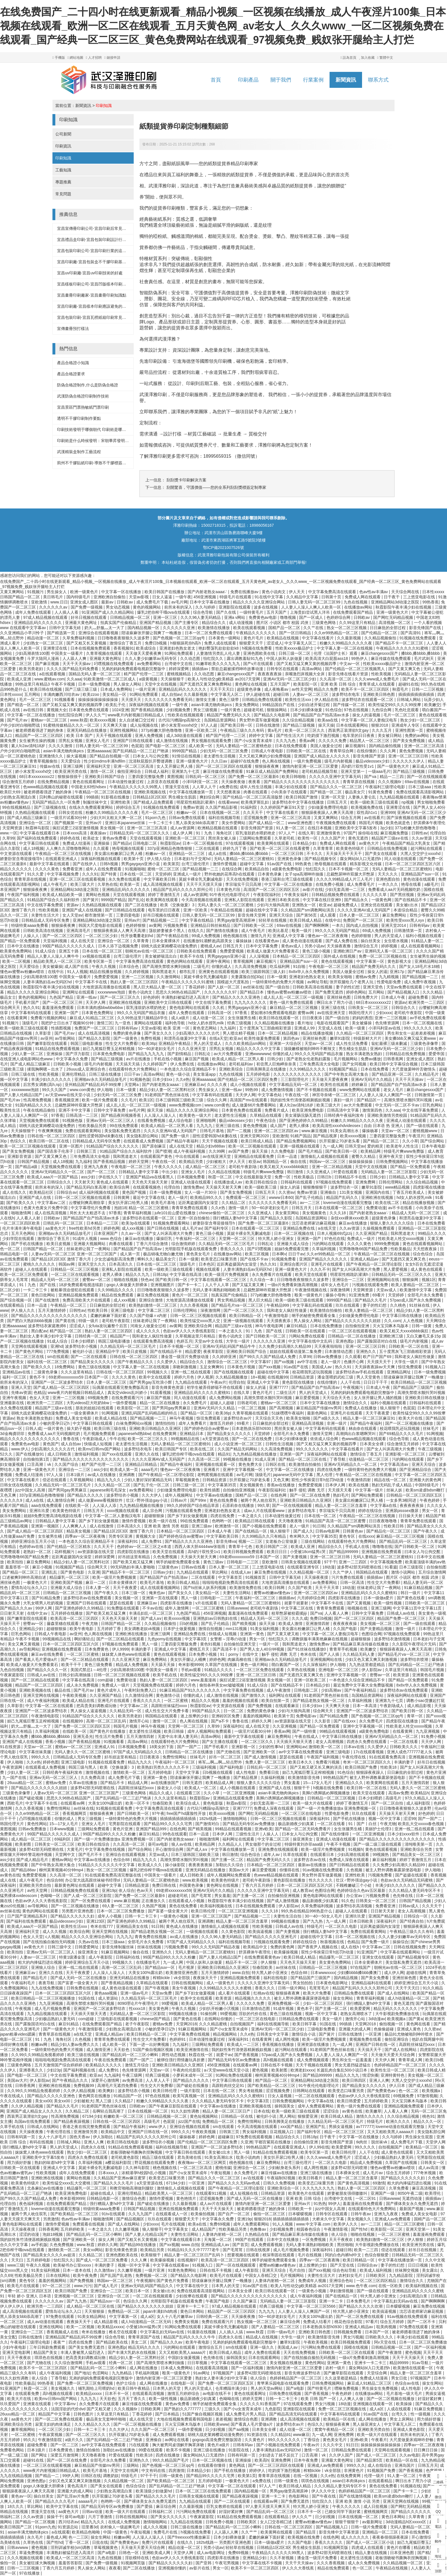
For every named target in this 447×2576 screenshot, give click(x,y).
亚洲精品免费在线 (299, 1228)
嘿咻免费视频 (346, 2388)
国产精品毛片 (35, 1977)
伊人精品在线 (327, 699)
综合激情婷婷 (183, 1243)
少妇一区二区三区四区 (323, 2003)
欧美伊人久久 (346, 2224)
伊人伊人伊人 (12, 2306)
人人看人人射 (28, 1218)
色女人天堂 (39, 1397)
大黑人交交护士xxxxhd (421, 853)
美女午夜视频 (184, 1988)
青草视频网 (243, 961)
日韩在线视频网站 (187, 1983)
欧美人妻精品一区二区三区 (415, 1284)
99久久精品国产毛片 (171, 2460)
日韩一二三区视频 (428, 689)
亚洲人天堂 (21, 1387)
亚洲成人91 (105, 1746)
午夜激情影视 (90, 2029)
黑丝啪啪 (345, 2244)
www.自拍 (240, 1972)
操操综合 (401, 1941)
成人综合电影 (181, 1120)
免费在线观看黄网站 (83, 1130)
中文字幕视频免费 (63, 874)
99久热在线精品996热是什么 (307, 1911)
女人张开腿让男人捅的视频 (378, 1397)
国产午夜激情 (390, 2352)
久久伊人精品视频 (79, 2090)
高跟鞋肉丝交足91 (228, 2085)
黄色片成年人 (109, 1690)
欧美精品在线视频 (283, 638)
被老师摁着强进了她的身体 (39, 730)
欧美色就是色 (398, 822)
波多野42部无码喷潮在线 (359, 1567)
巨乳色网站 (433, 1105)
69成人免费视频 (377, 930)
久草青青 (141, 941)
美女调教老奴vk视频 (142, 1628)
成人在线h (350, 1947)
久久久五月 (382, 730)
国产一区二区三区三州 (63, 1002)
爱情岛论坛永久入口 (29, 1587)
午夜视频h (145, 2280)
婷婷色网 (111, 1228)
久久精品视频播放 (232, 1377)
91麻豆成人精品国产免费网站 (272, 771)
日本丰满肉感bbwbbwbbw (100, 1007)
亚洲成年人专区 (405, 725)
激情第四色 (372, 1110)
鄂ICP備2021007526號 (223, 547)
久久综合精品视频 (298, 720)
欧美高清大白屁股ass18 (327, 658)
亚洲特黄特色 (393, 2075)
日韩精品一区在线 (237, 2116)
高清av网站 (312, 668)
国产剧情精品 (179, 1053)
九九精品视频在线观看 (399, 797)
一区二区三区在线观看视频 (75, 1274)
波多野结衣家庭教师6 (47, 1326)
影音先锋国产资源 (369, 756)
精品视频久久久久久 (253, 1998)
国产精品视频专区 (321, 858)
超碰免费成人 (346, 905)
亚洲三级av (202, 1526)
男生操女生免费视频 (380, 2388)
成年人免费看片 (193, 1423)
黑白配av (39, 1331)
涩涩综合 (331, 2111)
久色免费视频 (165, 1556)
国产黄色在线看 (411, 1598)
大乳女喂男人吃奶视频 (43, 1603)
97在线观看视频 (240, 843)
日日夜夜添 (312, 1018)
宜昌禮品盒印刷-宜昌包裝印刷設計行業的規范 (97, 239)
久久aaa (74, 679)
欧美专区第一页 (98, 961)
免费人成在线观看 (220, 643)
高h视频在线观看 (278, 2060)
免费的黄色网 (282, 1947)
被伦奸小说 (83, 1351)
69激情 (379, 2183)
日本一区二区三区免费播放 (121, 1911)
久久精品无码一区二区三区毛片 (226, 1243)
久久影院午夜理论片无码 (414, 1644)
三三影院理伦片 (295, 1079)
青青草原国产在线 (144, 2337)
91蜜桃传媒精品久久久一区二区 (71, 725)
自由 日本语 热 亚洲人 (384, 1125)
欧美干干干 (71, 1664)
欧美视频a (397, 2018)
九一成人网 (333, 1146)
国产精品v (122, 843)
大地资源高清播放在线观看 (106, 987)
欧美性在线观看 (335, 1084)
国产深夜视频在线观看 (407, 817)
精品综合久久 (214, 622)
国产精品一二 (47, 2475)
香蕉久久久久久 (147, 1700)
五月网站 (32, 694)
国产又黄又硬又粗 (283, 1633)
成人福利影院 (418, 1803)
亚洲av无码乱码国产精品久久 (147, 2285)
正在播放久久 (153, 1900)
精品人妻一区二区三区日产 (226, 2111)
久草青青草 (323, 848)
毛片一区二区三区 (35, 699)
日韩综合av (66, 1192)
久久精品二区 (234, 1202)
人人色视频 (413, 1320)
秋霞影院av (170, 843)
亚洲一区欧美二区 (201, 730)
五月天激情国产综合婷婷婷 (59, 2065)
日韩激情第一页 (408, 930)
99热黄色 (303, 864)
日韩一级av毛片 (281, 2332)
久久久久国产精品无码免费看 (72, 668)
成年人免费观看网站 (316, 2106)
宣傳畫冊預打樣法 (73, 328)
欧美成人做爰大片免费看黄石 (273, 951)
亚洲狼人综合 (43, 1967)
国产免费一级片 (175, 1136)
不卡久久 (315, 853)
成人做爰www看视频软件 (101, 1500)
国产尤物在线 (228, 1752)
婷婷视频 (389, 946)
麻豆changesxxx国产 (380, 653)
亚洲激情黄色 (329, 833)
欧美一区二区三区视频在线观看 (28, 1146)
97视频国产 (224, 2373)
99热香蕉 (430, 602)
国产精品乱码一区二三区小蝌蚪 (130, 2054)
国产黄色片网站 (29, 1351)
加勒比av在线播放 (119, 2450)
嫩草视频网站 (23, 2429)
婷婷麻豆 (360, 1084)
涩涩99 (409, 1818)
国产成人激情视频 (260, 1757)
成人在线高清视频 (94, 1033)
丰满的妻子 (141, 1649)
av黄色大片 (369, 843)
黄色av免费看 (115, 838)
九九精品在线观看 (191, 1382)
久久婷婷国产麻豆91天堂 (283, 807)
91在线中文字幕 (269, 597)
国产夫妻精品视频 (376, 1628)
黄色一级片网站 (254, 1664)
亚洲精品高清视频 (308, 1423)
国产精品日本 (252, 992)
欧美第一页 (130, 884)
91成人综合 (45, 951)
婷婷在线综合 (370, 1510)
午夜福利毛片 (23, 1983)
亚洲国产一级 (383, 2193)
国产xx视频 (284, 1361)
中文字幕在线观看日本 (40, 833)
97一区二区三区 (57, 2285)
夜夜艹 (59, 2342)
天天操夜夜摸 (316, 1577)
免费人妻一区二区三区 (265, 1762)
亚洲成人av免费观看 (393, 2219)
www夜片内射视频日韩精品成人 (136, 715)
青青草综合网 (342, 751)
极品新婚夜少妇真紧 (296, 1823)
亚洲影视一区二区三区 (405, 1454)
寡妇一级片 (344, 1100)
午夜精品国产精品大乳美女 (406, 843)
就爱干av (224, 2054)
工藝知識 (63, 170)
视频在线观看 (208, 1269)
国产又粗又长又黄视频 (86, 643)
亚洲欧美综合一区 (283, 2188)
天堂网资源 (12, 828)
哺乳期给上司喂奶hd (96, 2388)
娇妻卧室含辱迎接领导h (21, 858)
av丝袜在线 (253, 987)
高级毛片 (394, 1798)
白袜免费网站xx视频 (134, 1423)
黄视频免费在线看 (365, 2039)
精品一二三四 (392, 776)
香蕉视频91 (123, 648)
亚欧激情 (39, 602)
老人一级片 (178, 1197)
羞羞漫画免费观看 (58, 1007)
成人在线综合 (380, 2465)
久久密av (287, 1192)
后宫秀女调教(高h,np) (42, 1084)
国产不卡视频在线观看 (317, 1089)
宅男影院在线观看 (125, 1823)
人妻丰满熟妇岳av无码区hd (48, 982)
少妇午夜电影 (14, 2347)
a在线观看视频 (52, 674)
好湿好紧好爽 (430, 2398)
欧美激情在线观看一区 (413, 2368)
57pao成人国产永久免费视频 (416, 1300)
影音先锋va (226, 1541)
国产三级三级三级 (81, 689)
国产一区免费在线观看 (91, 1900)
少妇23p (53, 2070)
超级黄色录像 (249, 689)
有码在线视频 (41, 2142)
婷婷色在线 (70, 838)
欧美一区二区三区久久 (305, 730)
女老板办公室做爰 (281, 1541)
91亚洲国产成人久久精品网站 (108, 612)
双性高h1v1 (367, 812)
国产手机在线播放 (27, 1243)
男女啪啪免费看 (431, 802)
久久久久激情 (61, 745)
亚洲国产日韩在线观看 (133, 740)
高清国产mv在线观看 (249, 1100)
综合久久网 (217, 1100)
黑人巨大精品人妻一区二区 (157, 987)
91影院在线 (239, 2450)
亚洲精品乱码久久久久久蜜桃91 (202, 1392)
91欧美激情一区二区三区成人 (110, 679)
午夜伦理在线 (354, 1757)
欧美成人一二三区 (243, 2044)
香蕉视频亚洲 (67, 1100)
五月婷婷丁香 (109, 1628)
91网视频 (110, 1413)
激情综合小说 (304, 2034)
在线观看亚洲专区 (303, 1567)
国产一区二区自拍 (387, 1803)
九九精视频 (389, 976)
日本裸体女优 (348, 2172)
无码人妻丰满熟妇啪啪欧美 (216, 1290)
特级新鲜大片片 (368, 1038)
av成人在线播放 (102, 1474)
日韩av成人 (409, 1906)
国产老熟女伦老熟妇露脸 (309, 1059)
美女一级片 (332, 2018)
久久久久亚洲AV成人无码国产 (364, 910)
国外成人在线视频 (340, 956)
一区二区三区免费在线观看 (260, 1669)
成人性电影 (246, 1772)
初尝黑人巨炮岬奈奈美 (276, 1064)
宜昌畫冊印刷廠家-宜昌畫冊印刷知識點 (91, 295)
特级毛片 (315, 1926)
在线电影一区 (183, 2383)
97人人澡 (55, 1474)
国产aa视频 (239, 2429)
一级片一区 (269, 1644)
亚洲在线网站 (51, 2326)
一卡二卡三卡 (161, 822)
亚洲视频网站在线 (383, 1279)
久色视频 (354, 1870)
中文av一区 (350, 663)
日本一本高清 (365, 1705)
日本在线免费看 (375, 1069)
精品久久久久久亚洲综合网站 (259, 602)
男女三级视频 (205, 710)
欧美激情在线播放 (214, 627)
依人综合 (127, 1890)
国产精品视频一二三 (201, 869)
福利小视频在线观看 (424, 935)
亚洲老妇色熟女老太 (177, 648)
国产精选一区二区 (23, 704)
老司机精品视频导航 (320, 771)
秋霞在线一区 (201, 2054)
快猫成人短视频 (98, 1444)
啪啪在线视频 (126, 1279)
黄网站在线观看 (148, 1023)
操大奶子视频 (79, 1428)
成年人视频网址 (179, 1495)
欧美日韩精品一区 (245, 1315)
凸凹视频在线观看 (35, 1818)
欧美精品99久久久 (207, 1197)
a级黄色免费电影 (287, 869)
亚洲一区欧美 (195, 910)
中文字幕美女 (176, 2229)
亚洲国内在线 (378, 1192)
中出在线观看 (187, 1156)
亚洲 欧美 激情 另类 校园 (166, 1526)
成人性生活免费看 (352, 1043)
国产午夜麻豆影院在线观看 (173, 2106)
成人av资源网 (183, 828)
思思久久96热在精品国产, (179, 992)
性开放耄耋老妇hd (137, 935)
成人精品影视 (419, 1705)
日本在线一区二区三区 (102, 951)
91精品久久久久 (219, 1669)
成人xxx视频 (133, 1228)
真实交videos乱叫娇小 (127, 1392)
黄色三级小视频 (316, 951)
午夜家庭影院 (12, 1675)
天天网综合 (436, 1320)
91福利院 (249, 807)
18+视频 (258, 1377)
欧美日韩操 (174, 1731)
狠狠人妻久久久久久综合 (392, 1223)
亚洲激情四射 (318, 1623)
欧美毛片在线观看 (226, 2275)
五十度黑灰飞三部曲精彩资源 (265, 1028)
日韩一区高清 (352, 1582)
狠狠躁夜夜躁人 (370, 1772)
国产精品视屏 (325, 1136)
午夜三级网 (132, 2075)
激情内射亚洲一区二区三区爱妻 (310, 766)
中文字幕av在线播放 (214, 1495)
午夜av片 (218, 1382)
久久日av (219, 761)
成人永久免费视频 (82, 1685)
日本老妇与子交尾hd (193, 858)
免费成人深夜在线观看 (274, 1808)
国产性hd (359, 2229)
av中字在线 (307, 1361)
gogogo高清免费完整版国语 (217, 2439)
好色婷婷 (151, 997)
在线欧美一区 (77, 1505)
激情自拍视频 (211, 1628)
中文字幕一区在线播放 (121, 591)
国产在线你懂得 (335, 1834)
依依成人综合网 (324, 1438)
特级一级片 (88, 1320)
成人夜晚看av (277, 689)
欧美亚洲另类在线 (71, 771)
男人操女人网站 (128, 684)
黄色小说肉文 (274, 591)
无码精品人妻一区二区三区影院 (389, 1172)
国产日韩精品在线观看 (125, 910)
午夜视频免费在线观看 (336, 822)
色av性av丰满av (374, 591)
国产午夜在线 (324, 2496)
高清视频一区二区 (395, 622)
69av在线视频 (417, 781)
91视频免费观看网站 (171, 1223)
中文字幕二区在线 (297, 1608)
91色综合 (333, 710)
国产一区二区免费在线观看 (360, 2316)
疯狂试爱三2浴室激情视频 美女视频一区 (88, 828)
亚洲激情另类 (86, 2131)
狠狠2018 (380, 725)
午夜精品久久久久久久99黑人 (136, 787)
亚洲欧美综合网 (198, 1326)
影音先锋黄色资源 (168, 1387)
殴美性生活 (10, 1110)
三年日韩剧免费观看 (47, 2347)
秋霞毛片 (400, 689)
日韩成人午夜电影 (267, 751)
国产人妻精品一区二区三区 (275, 2326)
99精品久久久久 (432, 1233)
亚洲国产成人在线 (35, 1197)
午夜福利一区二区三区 (196, 1238)
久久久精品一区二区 (112, 1485)
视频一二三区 (250, 1541)
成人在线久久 (14, 1192)
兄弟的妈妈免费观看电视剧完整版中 (133, 668)
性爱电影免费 (389, 982)
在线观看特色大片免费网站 (133, 1069)
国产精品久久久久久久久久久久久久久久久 (302, 781)
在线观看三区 (189, 1793)
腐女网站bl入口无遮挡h (361, 858)
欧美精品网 (371, 1151)
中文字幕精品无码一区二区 (293, 1084)
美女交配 (8, 2337)
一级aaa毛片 (379, 771)
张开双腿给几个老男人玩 (352, 982)
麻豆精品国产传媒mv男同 (319, 1408)
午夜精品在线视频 (226, 910)
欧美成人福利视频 (376, 2270)
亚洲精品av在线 (17, 1372)
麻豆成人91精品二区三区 (92, 1018)
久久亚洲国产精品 (372, 1233)
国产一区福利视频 (430, 2347)
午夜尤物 (90, 1623)
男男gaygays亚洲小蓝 (141, 864)
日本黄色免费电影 (109, 1053)
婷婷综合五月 (128, 807)
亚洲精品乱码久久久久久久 (38, 622)
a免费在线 (228, 787)
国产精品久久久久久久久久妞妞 (353, 1320)
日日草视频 (197, 2362)
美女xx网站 (93, 2249)
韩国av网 (67, 1264)
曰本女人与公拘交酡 (151, 756)
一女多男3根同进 (401, 1500)
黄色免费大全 (250, 1464)
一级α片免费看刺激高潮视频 (293, 1284)
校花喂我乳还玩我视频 (312, 1372)
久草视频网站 (82, 1479)
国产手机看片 (216, 1746)
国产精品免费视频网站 (296, 1141)
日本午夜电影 (434, 1146)
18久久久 (16, 2506)
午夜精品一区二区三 (69, 1305)
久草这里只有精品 (401, 1669)
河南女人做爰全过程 (148, 1326)
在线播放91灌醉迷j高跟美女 (208, 941)
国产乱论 (136, 899)
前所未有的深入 (178, 607)
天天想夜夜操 (228, 792)
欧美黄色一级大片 (195, 1115)
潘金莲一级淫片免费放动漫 (185, 1356)
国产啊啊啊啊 (317, 925)
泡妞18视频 (53, 2234)
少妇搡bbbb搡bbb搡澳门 (359, 1972)
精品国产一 (120, 1336)
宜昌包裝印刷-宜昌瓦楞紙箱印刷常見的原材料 (97, 317)
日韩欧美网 (151, 2409)
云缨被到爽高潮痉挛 (87, 1202)
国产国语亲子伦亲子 (55, 1151)
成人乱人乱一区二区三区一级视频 (293, 997)
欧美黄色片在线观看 (306, 2193)
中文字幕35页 (324, 1536)
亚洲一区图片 (71, 1146)
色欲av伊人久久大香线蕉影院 (189, 1331)
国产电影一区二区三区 (165, 745)
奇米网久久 (299, 1536)
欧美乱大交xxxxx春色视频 (421, 1823)
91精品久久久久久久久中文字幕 (107, 1864)
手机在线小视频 (168, 1059)
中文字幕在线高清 (186, 1274)
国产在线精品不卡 (411, 899)
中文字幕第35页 (222, 1485)
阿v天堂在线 (385, 2342)
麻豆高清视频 (424, 2188)
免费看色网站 (12, 2450)
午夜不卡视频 (338, 1844)
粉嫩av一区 (187, 812)
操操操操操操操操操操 (98, 699)
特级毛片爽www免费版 (404, 1151)
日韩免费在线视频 (82, 1988)
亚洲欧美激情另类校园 (387, 1115)
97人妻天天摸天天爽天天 (268, 2506)
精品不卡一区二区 (242, 1962)
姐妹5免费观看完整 (292, 1249)
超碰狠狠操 (154, 1515)
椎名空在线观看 (123, 2332)
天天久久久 (388, 874)
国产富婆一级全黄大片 (168, 1911)
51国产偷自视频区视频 (153, 2049)
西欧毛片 (15, 1803)
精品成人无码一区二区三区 (416, 1213)
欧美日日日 (277, 1551)
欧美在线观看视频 (249, 627)
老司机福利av (241, 1064)
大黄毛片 (75, 1849)
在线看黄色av (267, 941)
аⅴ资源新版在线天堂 (96, 1551)
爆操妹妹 (244, 941)
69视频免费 (98, 1397)
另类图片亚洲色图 (78, 1911)
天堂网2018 (186, 2024)
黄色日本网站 (192, 2311)
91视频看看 (65, 699)
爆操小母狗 (336, 1295)
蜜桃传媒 (223, 2167)
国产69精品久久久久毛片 (401, 1433)
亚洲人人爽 (379, 2080)
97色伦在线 (334, 1238)
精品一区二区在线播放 (160, 1403)
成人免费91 (151, 1541)
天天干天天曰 (222, 689)
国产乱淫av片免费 (73, 2496)
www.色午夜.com (361, 2285)
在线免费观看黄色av (263, 1957)
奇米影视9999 (190, 1664)
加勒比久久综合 (230, 1864)
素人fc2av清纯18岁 (28, 745)
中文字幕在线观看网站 (400, 1952)
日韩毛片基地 (212, 1130)
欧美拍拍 (15, 1562)
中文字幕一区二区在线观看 (49, 1705)
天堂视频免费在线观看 (39, 1120)
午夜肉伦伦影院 (187, 2070)
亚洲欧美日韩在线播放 (425, 1397)
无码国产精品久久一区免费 (56, 802)
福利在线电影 (275, 1977)
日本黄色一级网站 (224, 638)
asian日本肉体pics (349, 2480)
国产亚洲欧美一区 (260, 1752)
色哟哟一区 (222, 1521)
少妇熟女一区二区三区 (43, 643)
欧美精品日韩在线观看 (255, 1521)
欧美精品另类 (191, 1161)
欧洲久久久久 (398, 2121)
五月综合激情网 (432, 1572)
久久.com (392, 1320)
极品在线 (63, 1690)
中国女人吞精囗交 (261, 2275)
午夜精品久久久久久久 (256, 633)
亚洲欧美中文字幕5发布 (356, 828)
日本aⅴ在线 (354, 1746)
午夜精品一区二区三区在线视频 (103, 792)
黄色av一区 (21, 2496)
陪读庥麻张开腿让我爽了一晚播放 (151, 633)
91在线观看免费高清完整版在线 (113, 1875)
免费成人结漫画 (77, 843)
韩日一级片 (411, 1592)
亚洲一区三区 (165, 617)
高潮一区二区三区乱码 (106, 1721)
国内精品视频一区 (143, 627)
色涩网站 (100, 2373)
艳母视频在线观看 (128, 848)
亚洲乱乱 (49, 1572)
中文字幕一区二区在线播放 (31, 715)
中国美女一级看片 (160, 1875)
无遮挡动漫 (412, 2198)
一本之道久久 (230, 1331)
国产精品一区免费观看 (20, 941)
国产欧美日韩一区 (236, 725)
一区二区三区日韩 (287, 853)
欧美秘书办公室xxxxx (72, 2265)
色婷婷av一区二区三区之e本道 (144, 1546)
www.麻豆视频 (315, 1130)
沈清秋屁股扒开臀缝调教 (151, 761)
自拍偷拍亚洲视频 (239, 1490)
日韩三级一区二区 (295, 653)
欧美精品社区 (41, 1192)
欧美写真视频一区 (189, 2095)
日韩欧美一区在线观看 (305, 1331)
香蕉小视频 (55, 1741)
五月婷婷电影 (258, 1074)
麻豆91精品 (297, 1326)
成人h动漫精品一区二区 (409, 1998)
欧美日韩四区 (354, 2080)
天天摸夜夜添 (279, 1320)
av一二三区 (310, 1202)
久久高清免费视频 (251, 966)
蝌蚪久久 (145, 1259)
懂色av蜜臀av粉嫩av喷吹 (23, 971)
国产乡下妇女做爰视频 (187, 1515)
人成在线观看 (399, 2409)
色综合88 (122, 1859)
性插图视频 (61, 1028)
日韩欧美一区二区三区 (425, 1603)
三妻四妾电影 (128, 915)
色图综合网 (371, 1633)
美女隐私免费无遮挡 (122, 1130)
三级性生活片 (248, 1834)
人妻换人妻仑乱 (362, 797)
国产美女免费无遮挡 (86, 2347)
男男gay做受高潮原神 (236, 920)
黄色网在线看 (418, 2024)
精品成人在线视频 (262, 2337)
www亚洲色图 (301, 822)
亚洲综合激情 (151, 1300)
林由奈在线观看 (363, 1428)
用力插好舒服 (19, 2162)
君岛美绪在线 (189, 2157)
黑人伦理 (325, 1474)
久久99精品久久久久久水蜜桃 (226, 1988)
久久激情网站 (169, 976)
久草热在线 (107, 884)
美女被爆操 (52, 966)
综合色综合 (423, 1254)
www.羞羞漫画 (204, 1680)
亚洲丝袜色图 (339, 997)
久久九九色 (286, 740)
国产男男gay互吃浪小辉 (151, 1382)
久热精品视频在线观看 (35, 812)
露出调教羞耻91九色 (245, 658)
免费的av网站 (417, 735)
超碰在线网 (416, 1972)
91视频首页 (256, 1577)
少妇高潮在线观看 (353, 1854)
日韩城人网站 (409, 699)
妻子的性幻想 (348, 987)
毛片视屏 (186, 1967)
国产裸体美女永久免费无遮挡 (412, 2203)
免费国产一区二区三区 (363, 920)
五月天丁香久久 (132, 2398)
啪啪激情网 (21, 1213)
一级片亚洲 (146, 689)
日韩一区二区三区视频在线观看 (82, 1197)
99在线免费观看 (124, 1125)
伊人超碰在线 (258, 694)
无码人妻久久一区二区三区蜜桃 (226, 905)
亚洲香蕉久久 (31, 2070)
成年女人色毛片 (335, 1284)
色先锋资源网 (387, 1023)
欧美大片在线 (411, 1418)
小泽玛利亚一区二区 (200, 781)
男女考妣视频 (251, 2090)
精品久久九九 (138, 1274)
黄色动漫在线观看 (419, 879)
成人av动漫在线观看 (45, 2321)
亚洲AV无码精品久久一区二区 (58, 1172)
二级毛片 (201, 966)
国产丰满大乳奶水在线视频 (132, 2352)
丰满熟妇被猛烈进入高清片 (185, 997)
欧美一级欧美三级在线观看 (374, 802)
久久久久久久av (53, 607)
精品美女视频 (79, 1531)
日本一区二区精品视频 (278, 1033)
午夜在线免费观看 (110, 2060)
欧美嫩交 (432, 704)
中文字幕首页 (230, 1577)
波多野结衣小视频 (81, 1346)
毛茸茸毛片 (319, 1988)
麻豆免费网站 (394, 915)
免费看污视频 (328, 1762)
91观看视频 (161, 1392)
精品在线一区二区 (390, 1479)
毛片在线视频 (173, 2224)
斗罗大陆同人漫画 (43, 658)
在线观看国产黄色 (156, 1156)
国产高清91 (411, 633)
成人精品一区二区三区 (205, 1166)
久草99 (8, 838)
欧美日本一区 (138, 2291)
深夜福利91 (128, 1541)
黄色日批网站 (43, 1295)
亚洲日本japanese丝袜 (125, 822)
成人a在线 (217, 853)
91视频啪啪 (135, 869)
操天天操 (326, 725)
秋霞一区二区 (220, 1177)
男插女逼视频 (341, 2126)
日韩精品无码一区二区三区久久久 (139, 833)
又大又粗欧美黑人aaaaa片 (391, 2131)
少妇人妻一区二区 (27, 1053)
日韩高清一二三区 (82, 1115)
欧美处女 (91, 838)
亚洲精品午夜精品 (175, 1043)
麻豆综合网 (290, 2321)
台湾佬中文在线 (179, 663)
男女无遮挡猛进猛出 (353, 2065)
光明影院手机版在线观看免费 (191, 1249)
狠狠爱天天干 (251, 643)
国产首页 (240, 2244)
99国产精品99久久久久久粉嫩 (110, 1834)
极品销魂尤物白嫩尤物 (163, 1254)
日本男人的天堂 (226, 2285)
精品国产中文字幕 (54, 2414)
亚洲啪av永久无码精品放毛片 (101, 1079)
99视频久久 (157, 1372)
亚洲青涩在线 (55, 648)
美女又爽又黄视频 (24, 1644)
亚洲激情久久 (51, 756)
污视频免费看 (175, 925)
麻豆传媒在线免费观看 (391, 658)
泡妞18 (120, 1207)
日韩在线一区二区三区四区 (51, 1136)
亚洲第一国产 (67, 1012)
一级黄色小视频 (174, 1916)
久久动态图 (190, 658)
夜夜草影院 (213, 1351)
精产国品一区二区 (66, 1331)
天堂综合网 (377, 2373)
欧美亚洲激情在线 (193, 2049)
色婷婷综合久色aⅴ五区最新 (362, 1890)
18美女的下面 (162, 1746)
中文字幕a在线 (384, 1505)
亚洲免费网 (366, 1182)
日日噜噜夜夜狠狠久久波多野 (124, 638)
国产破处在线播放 (193, 2085)
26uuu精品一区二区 (25, 1782)
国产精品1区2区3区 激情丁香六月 (61, 1259)
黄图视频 (175, 776)
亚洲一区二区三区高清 (424, 745)
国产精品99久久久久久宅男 (168, 1823)
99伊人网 (44, 1608)
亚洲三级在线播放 (316, 2172)
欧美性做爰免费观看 (262, 1038)
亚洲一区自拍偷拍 (194, 1218)
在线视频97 (188, 2260)
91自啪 (299, 966)
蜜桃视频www (425, 1130)
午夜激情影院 (50, 2439)
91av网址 (202, 2373)
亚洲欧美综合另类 (416, 1849)
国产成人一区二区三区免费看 (102, 2260)
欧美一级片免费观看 (100, 1100)
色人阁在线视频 (276, 761)
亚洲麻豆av (194, 1084)
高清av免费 (398, 1793)
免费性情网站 (175, 1757)
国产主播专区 (187, 622)
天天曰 (17, 2260)
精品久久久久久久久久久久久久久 (30, 1438)
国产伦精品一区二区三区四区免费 (248, 1079)
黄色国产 (51, 1444)
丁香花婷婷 (195, 987)
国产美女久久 (180, 1592)
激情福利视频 (86, 1454)
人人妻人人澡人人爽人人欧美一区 (311, 607)
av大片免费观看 (228, 1053)
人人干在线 (350, 1382)
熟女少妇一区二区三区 (420, 720)
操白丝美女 (371, 941)
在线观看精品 (12, 1305)
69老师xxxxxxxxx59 (173, 1890)
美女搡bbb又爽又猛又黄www (411, 1038)
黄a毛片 (275, 730)
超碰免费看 (418, 997)
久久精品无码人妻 (359, 1654)
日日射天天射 (12, 1613)
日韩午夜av (361, 2214)
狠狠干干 (302, 1787)
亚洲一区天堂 (333, 797)
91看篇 (391, 1567)
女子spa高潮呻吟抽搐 (304, 874)
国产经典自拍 (412, 1921)
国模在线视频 (356, 2347)
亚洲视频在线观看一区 (215, 1464)
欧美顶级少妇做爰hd (154, 2491)
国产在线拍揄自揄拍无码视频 (49, 1941)
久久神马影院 (138, 2167)
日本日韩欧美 (361, 1921)
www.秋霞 (79, 720)
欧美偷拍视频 (203, 2214)
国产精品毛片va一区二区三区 (238, 1305)
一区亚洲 (373, 2034)
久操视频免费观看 (379, 1228)
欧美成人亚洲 (19, 679)
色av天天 (145, 1890)
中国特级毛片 (427, 1485)
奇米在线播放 (94, 2332)
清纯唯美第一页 (419, 1844)
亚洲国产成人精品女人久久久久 (322, 756)
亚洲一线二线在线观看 (191, 1372)
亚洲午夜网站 (218, 961)
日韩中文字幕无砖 (65, 627)
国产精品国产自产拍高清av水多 (321, 715)
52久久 (6, 1454)
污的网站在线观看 (328, 1243)
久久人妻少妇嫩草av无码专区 (151, 658)
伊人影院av (372, 1669)
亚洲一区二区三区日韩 (408, 756)
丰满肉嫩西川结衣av (62, 694)
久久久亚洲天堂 (192, 1048)
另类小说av (314, 946)
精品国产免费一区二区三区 (401, 1618)
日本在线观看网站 (352, 725)
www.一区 (8, 833)
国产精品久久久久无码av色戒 (234, 2183)
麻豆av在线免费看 (47, 1654)
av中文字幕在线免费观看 (301, 1752)
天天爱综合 (71, 761)
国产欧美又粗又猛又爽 (133, 1562)
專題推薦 (63, 182)
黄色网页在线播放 (94, 2095)
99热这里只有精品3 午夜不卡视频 (45, 684)
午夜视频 (23, 2008)
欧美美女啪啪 (340, 976)
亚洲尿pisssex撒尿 (402, 1510)
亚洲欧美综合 (231, 1069)
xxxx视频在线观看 (123, 1510)
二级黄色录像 (46, 1372)
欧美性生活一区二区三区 (393, 2070)
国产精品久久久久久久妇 (73, 1916)
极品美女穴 (355, 792)
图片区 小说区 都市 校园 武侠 (283, 622)
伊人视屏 (205, 1377)
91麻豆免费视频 (428, 2409)
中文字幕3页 (196, 1639)
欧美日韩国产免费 (361, 1767)
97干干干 (148, 2475)
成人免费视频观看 (313, 2060)
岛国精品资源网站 (220, 720)
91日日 (352, 2445)
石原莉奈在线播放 (238, 1505)
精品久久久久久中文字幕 (258, 1048)
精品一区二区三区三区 (344, 2131)
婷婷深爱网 (179, 668)
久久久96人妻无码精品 (201, 617)
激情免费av (193, 1187)
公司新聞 (63, 134)
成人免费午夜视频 (420, 982)
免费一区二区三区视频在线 (383, 956)
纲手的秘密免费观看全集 (314, 1315)
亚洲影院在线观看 (235, 607)
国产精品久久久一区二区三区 (336, 787)
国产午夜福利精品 (360, 1690)
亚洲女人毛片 (98, 740)
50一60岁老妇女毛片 (157, 1048)
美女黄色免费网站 (335, 1962)
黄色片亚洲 (436, 1772)
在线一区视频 (305, 2475)
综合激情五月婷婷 (18, 781)
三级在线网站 (313, 1541)
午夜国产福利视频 (23, 894)
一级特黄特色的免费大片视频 (278, 982)
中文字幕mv (65, 2403)
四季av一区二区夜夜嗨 (85, 1536)
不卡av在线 (152, 1608)
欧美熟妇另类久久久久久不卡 (163, 1767)
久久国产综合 (67, 1464)
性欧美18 (389, 1767)
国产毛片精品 (310, 1151)
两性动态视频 (174, 2054)
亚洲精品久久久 (349, 1782)
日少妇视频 (215, 2429)
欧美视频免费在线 (367, 807)
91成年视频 (283, 2008)
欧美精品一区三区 (422, 2147)
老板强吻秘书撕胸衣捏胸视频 (136, 2152)
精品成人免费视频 (132, 1664)
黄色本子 (305, 2008)
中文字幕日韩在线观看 (39, 843)
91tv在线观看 (113, 2214)
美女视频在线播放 (286, 2362)
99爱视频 (170, 2003)
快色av (147, 1279)
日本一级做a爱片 (379, 1598)
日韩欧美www (216, 2424)
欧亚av (325, 905)
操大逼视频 (77, 756)
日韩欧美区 (376, 2275)
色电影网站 (299, 2496)
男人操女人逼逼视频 (88, 1710)
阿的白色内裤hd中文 (343, 2255)
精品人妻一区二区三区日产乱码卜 (194, 2255)
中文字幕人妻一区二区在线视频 (345, 648)
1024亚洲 (120, 710)
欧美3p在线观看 (136, 1223)
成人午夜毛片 (55, 884)
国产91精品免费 (46, 1598)
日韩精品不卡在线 (350, 1177)
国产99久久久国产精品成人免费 (267, 1356)
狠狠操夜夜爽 (267, 766)
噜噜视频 (288, 617)
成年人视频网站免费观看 (209, 1731)
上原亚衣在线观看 (163, 781)
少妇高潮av (331, 1690)
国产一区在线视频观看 (427, 776)
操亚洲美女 (303, 1839)
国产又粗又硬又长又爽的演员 (316, 1767)
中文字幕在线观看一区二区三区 (218, 1279)
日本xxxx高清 (75, 833)
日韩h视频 (109, 864)
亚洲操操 (102, 843)
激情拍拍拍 (165, 1423)
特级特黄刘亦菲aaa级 (304, 1844)
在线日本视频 (320, 828)
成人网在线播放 (144, 2368)
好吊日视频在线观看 (89, 617)
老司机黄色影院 (125, 2157)
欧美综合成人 (188, 1803)
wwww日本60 (281, 1197)
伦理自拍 (438, 833)
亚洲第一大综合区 (285, 1043)
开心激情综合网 (169, 1849)
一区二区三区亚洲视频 (238, 1911)
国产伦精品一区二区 (379, 633)
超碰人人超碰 (222, 1403)
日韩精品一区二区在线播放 (352, 1336)
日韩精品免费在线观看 (262, 699)
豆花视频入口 (282, 2131)
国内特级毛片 (79, 597)
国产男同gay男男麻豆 (171, 1408)
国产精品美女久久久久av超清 (49, 2255)
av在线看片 (374, 817)
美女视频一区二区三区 (380, 1623)
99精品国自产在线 (279, 704)
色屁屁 (137, 745)
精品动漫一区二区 (43, 638)
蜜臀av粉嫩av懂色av (272, 1592)
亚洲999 (387, 812)
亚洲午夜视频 (14, 1397)
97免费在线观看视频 (254, 2137)
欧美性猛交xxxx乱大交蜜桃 (67, 2183)
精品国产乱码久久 (342, 1197)
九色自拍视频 (12, 1669)
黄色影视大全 (400, 961)
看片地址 (305, 1023)
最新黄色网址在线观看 (75, 1885)
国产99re (198, 1500)
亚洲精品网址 (399, 1372)
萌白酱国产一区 (285, 1664)
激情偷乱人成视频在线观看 (325, 1156)
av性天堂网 (302, 689)
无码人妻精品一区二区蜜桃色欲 (244, 745)
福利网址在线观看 (285, 1695)
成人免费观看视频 (267, 2244)
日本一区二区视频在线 (203, 843)
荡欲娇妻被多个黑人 (167, 930)
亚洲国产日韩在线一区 (376, 2044)
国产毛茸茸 (201, 1895)
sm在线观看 (57, 1356)
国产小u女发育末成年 (254, 740)
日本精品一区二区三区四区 (297, 956)
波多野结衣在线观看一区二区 (368, 699)
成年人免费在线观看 (33, 612)
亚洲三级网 (73, 766)
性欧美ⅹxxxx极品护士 (295, 648)
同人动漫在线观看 (400, 858)
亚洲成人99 (305, 1028)
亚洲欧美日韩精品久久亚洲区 (155, 1428)
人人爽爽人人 (75, 1526)
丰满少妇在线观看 (291, 787)
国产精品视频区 (130, 2219)
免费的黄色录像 (127, 1033)
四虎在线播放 (168, 2455)
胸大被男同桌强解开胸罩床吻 (178, 2445)
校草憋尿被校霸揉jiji (289, 1613)
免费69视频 (220, 2224)
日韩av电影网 (328, 1531)
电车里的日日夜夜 (359, 735)
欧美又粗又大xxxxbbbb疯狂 (285, 1166)
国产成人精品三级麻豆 (27, 817)
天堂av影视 (139, 597)
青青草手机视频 (343, 1649)
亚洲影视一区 (244, 1746)
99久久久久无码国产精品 (337, 930)
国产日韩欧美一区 (133, 1813)
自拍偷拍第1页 (36, 1459)
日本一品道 (287, 1156)
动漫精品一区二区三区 (369, 1459)
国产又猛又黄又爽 (248, 1284)
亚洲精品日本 (192, 1433)
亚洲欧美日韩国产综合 (105, 776)
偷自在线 (298, 1161)
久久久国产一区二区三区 (153, 2429)
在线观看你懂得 (212, 2465)
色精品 (40, 1392)
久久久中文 (333, 2445)
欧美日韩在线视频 (46, 689)
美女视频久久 (359, 2219)
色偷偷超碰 (384, 2029)
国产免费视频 (260, 1705)
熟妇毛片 (341, 1495)
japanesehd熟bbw (134, 1433)
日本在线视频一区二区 (220, 812)
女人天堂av (72, 915)
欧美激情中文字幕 (416, 1290)
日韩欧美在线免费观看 (197, 951)
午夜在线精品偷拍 (39, 1110)
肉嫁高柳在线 (240, 1659)
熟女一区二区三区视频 (347, 627)
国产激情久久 (254, 1695)
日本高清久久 (121, 1264)
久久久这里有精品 (77, 1372)
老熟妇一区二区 (37, 1551)
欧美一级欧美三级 (261, 1187)
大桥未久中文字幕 (328, 2219)
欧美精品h (420, 1793)
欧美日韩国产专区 (171, 1449)
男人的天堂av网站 (267, 2388)
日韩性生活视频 (279, 1444)
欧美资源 (401, 1675)
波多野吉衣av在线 (310, 1859)
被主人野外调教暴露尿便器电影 (378, 1777)
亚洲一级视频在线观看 (300, 1146)
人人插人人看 (67, 612)
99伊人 (334, 2203)
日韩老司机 (247, 1403)
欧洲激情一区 (227, 1526)
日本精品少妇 (305, 843)
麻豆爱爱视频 (307, 1397)
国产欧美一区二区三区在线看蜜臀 (280, 848)
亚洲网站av (296, 1746)
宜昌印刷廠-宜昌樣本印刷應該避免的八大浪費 (97, 306)
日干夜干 (392, 597)
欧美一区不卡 (138, 1803)
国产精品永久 (356, 899)
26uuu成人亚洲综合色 (86, 1069)
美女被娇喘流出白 (161, 956)
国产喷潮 (163, 1151)
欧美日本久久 (301, 1762)
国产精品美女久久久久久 (92, 1361)
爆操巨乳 (164, 1238)
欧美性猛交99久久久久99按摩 (395, 704)
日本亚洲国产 (106, 1233)
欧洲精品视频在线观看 (218, 828)
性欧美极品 (304, 1177)
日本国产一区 (377, 2332)
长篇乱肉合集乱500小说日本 (342, 2070)
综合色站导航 (344, 2270)
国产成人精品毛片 (32, 1859)
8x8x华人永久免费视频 (309, 971)
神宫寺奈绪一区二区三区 (334, 1095)
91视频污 (35, 591)
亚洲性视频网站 (124, 730)
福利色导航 (175, 1023)
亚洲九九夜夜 (96, 1166)
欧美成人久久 (150, 1864)
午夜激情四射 (359, 1479)
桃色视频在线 (235, 935)
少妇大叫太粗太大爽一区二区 (116, 817)
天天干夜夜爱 (378, 1413)
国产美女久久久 (158, 1033)
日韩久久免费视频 (279, 2183)
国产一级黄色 (126, 1038)
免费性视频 (151, 1038)
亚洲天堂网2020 (255, 1136)
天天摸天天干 (379, 1361)
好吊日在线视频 (431, 1762)
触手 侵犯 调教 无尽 (307, 1490)
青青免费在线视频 (151, 1936)
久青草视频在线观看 (104, 653)
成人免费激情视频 (277, 1089)
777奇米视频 (425, 2172)
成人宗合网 (152, 1510)
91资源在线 (257, 2434)
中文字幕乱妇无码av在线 (396, 2301)
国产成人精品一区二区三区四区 (61, 1387)
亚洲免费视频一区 (284, 2003)
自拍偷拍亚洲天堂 (240, 1644)
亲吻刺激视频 (185, 1367)
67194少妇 (91, 2116)
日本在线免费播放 (326, 1326)
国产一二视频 (239, 1130)
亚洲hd (56, 1346)
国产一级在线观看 (422, 1125)
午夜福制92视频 (281, 2178)
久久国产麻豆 (245, 2301)
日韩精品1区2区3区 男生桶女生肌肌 (165, 797)
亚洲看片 (212, 1469)
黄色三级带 (229, 699)
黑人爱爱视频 (396, 1269)
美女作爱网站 (234, 822)
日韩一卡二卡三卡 (141, 1916)
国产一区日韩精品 (295, 633)
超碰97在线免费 (245, 761)
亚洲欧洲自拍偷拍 (110, 597)
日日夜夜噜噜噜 (383, 1521)
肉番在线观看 (256, 792)
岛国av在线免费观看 (33, 2121)
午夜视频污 (353, 1387)
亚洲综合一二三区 (348, 1279)
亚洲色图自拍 (388, 879)
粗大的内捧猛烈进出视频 (40, 1962)
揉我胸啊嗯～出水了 (45, 1069)
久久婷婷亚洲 (224, 1356)
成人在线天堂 (83, 941)
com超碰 (105, 1680)
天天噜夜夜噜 (290, 1521)
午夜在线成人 (307, 1736)
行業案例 (313, 80)
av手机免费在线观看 (428, 1018)
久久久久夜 (217, 1084)
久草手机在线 (12, 2126)
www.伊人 (20, 1449)
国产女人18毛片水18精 (420, 966)
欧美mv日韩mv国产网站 (100, 1449)
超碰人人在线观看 (31, 1269)
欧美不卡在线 (192, 956)
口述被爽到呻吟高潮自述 (24, 1577)
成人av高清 (429, 2167)
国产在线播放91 (30, 1454)
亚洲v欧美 (264, 1829)
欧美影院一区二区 (133, 1408)
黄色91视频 (211, 1644)
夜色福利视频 (31, 2203)
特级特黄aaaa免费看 (30, 925)
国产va (370, 776)
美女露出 (430, 2270)
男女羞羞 (292, 1782)
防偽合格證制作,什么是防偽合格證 (87, 385)
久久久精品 (433, 992)
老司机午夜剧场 (243, 1166)
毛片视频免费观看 (99, 1433)
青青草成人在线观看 (377, 684)
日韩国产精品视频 (33, 1161)
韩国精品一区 (275, 1161)
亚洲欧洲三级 (391, 1336)
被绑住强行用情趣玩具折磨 (181, 2060)
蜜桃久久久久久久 (39, 1264)
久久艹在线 (313, 627)
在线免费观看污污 (128, 1397)
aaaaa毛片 (88, 2501)
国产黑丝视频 (402, 894)
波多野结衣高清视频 (354, 1906)
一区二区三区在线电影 (301, 1813)
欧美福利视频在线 (216, 1906)
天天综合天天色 (336, 1397)
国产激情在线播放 (222, 930)
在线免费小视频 (330, 884)
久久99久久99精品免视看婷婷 (38, 2054)
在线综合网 (232, 869)
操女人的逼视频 (366, 715)
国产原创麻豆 (154, 1146)
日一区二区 (234, 1710)
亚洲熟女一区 (304, 905)
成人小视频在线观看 (248, 1084)
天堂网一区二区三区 (237, 1238)
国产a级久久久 (327, 1418)
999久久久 (41, 1757)
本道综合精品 (405, 910)
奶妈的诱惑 (362, 1018)
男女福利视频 (254, 2131)
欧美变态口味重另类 (219, 1259)
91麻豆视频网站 (115, 1952)
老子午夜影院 (137, 2024)
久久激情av (104, 2270)
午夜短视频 (220, 2172)
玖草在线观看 (295, 1854)
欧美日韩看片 (311, 2178)
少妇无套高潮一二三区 (345, 889)
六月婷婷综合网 (311, 1598)
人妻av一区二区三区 (311, 694)
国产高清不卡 (225, 1649)
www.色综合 (111, 1238)
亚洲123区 (95, 1921)
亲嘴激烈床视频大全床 (305, 674)
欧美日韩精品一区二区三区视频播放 (43, 1998)
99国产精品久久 (206, 1710)
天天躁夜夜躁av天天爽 (375, 1367)
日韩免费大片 (366, 997)
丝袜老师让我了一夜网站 (88, 1249)
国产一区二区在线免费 (252, 1438)
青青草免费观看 (331, 1608)
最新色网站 (317, 1413)
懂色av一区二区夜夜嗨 (328, 935)
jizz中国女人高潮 (30, 1490)
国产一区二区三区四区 (63, 935)
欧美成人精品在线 (111, 1418)
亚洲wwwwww (258, 1053)
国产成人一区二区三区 (376, 2455)
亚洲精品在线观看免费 (254, 1156)
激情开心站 (139, 1721)
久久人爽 (139, 2260)
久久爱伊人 (167, 1361)
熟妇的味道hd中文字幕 (55, 2162)
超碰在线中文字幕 (262, 910)
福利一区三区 (14, 1377)
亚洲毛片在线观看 (327, 1264)
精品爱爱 (193, 1351)
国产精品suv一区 (160, 1967)
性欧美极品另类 (92, 1125)
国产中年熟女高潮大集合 (346, 1074)
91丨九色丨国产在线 (37, 1284)
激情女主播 (206, 699)
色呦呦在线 (229, 2398)
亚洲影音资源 (19, 1156)
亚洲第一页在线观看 (160, 1598)
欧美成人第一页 (124, 1469)
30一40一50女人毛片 (324, 1916)
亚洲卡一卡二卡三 (193, 2306)
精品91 (224, 1454)
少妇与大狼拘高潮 (273, 905)
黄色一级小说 (178, 1074)
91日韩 (319, 1526)
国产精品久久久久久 (85, 1495)
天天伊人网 (96, 1002)
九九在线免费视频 (47, 1988)
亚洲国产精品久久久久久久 (323, 1259)
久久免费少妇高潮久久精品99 (285, 1346)
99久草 (263, 1505)
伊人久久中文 (323, 2491)
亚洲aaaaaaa (99, 751)
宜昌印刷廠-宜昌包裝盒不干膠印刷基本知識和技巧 (101, 262)
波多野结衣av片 (238, 1418)
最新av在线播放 (312, 1864)
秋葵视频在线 (332, 1941)
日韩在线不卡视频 (277, 2065)
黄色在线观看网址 (88, 781)
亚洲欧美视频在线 (150, 792)
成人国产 (278, 1125)
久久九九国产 (140, 2214)
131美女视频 (351, 1192)
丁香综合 (312, 2439)
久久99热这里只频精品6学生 (143, 1018)
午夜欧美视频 (75, 1695)
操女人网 (106, 2239)
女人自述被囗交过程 (137, 720)
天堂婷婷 (163, 874)
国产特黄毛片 (319, 2388)
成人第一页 (130, 1254)
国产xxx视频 (270, 1367)
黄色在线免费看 (224, 1500)
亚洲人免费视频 (149, 735)
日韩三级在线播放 (105, 1074)
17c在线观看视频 (369, 1752)
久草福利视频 (324, 1249)
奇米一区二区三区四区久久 (367, 1762)
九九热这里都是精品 (367, 1664)
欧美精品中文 (255, 1947)
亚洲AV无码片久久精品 (372, 1079)
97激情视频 (427, 2095)
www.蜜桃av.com (49, 679)
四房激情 (176, 2470)
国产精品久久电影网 (272, 715)
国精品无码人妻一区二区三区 (95, 674)
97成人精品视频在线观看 (45, 617)
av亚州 (46, 1038)
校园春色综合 (309, 2229)
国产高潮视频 (281, 1408)
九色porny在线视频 (164, 1639)
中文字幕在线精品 (198, 920)
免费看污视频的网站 (49, 1018)
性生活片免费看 (109, 1736)
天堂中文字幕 (187, 1772)
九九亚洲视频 (428, 1731)
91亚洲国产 (367, 1952)
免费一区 (283, 1177)
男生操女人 (57, 591)
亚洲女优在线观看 (377, 905)
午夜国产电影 (218, 2301)
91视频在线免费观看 (418, 638)
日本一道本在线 (77, 2270)
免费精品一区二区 (218, 2121)
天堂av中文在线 (209, 1341)
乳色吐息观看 (407, 710)
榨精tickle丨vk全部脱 (172, 1977)
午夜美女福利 (296, 894)
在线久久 (196, 930)
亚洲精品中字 (108, 1351)
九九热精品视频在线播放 (255, 1454)
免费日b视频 (156, 643)
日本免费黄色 (97, 1649)
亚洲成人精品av (365, 1259)
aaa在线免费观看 (47, 1505)
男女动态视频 (118, 607)
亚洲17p (397, 971)
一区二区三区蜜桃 (208, 1608)
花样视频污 (65, 1551)
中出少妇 (170, 1172)
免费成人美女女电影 (74, 1418)
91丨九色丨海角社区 (214, 833)
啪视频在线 (358, 1608)
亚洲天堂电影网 (16, 2352)
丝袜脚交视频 (407, 2270)
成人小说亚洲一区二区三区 (238, 1444)
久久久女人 (437, 1505)
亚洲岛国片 (405, 2465)
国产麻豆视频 (47, 663)
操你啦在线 (368, 833)
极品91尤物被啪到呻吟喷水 (409, 2034)
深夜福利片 (386, 1921)
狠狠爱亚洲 (308, 2116)
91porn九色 (155, 817)
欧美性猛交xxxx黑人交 (200, 1320)
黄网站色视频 (98, 894)
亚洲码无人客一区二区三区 (389, 951)
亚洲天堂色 (373, 987)
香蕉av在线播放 (281, 1485)
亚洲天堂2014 (394, 925)
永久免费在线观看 (124, 879)
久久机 (218, 1007)
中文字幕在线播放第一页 (191, 792)
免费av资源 (193, 807)
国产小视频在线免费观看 (264, 1526)
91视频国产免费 (381, 2470)
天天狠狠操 (94, 2311)
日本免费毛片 (358, 2301)
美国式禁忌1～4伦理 (89, 1669)
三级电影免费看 (321, 2029)
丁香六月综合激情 (152, 1243)
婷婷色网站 (356, 992)
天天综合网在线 (405, 591)
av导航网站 (65, 1038)
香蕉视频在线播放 (278, 2044)
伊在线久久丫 (110, 1177)
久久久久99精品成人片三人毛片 (344, 879)
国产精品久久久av (16, 1608)
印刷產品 (248, 80)
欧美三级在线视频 (83, 2054)
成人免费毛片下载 (152, 602)
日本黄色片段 (228, 889)
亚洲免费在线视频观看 (278, 1849)
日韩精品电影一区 (103, 2198)
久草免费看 (399, 2188)
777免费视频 (58, 1351)
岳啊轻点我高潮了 (108, 2111)
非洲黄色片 (354, 2470)
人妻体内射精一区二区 (222, 2234)
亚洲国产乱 (316, 2126)
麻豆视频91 (356, 745)
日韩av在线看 (194, 1567)
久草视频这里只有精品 (195, 1336)
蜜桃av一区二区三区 (49, 720)
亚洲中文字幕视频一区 (243, 1469)
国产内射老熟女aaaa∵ (208, 591)
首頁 (216, 80)
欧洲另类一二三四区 (427, 1002)
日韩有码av (420, 925)
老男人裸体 (299, 1125)
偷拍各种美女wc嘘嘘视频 (222, 1685)
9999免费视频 (387, 1243)
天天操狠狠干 (173, 679)
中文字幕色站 (270, 1095)
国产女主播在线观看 (220, 1741)
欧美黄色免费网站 (16, 951)
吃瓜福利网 (280, 966)
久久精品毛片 (427, 1074)
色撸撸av (258, 2229)
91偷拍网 (209, 2013)
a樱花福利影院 (119, 2162)
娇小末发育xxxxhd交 (179, 725)
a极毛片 (431, 884)
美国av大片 (239, 1870)
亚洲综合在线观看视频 (98, 633)
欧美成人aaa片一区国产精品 (53, 1177)
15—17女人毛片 (318, 1782)
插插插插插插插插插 (416, 694)
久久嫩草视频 (127, 2229)
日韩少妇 (275, 1059)
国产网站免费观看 (367, 1495)
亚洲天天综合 (281, 915)
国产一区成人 (311, 617)
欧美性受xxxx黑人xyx (405, 920)
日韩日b (324, 1177)
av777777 (365, 2126)
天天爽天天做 (115, 725)
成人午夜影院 (100, 1957)
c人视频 (52, 1936)
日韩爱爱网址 (87, 1947)
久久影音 (323, 1721)
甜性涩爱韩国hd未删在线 (101, 1136)
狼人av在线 (182, 1844)
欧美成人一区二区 (201, 1787)
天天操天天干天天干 (344, 853)
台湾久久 (400, 2414)
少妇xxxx (384, 1012)
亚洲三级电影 (123, 1310)
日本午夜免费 (306, 2460)
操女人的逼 (377, 971)
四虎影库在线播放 (344, 1598)
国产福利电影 (232, 1767)
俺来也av (157, 1592)
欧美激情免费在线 (246, 1587)
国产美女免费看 (375, 1977)
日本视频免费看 (191, 1177)
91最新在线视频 (202, 2332)
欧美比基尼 (278, 930)
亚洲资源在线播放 (313, 2044)
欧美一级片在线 (163, 1521)
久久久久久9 (11, 1500)
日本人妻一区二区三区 (359, 915)
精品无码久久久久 (144, 2347)
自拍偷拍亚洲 (357, 1326)
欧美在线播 (359, 1485)
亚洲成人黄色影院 (409, 2429)
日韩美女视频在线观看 (301, 1562)
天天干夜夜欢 (341, 2239)
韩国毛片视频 (371, 822)
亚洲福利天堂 (98, 766)
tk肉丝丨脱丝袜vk (372, 2142)
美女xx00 (43, 2101)
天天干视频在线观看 (114, 735)
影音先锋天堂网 (252, 915)
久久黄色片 (255, 2439)
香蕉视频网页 (75, 1813)
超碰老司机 (254, 710)
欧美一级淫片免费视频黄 (227, 1274)
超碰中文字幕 (252, 864)
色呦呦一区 (50, 1895)
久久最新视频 (349, 638)
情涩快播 (370, 2075)
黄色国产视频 (134, 1192)
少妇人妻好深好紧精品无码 (148, 1479)
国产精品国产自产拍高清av (138, 1249)
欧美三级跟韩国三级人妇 (264, 971)
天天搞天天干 (370, 2049)
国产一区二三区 (101, 1172)
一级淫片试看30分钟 (69, 817)
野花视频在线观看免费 (155, 2162)
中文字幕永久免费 (72, 1059)
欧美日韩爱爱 (349, 2101)
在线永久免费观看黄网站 (91, 807)
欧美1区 (146, 1100)
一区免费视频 (314, 2239)
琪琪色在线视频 (49, 2357)
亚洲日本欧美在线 (283, 899)
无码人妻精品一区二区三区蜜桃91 (244, 858)
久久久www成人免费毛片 (377, 679)
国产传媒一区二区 (349, 704)
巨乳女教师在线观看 (224, 2506)
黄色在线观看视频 (337, 961)
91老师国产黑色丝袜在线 (167, 1095)
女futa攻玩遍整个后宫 (108, 1326)
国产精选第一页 (61, 633)
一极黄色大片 (35, 1582)
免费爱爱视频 (232, 951)
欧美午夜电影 (82, 1628)
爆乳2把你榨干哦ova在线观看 (164, 612)
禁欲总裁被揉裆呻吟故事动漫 (237, 668)
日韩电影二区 (145, 843)
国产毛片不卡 (90, 1854)
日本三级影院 (411, 1567)
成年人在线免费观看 (104, 869)
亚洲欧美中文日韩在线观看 (168, 1002)
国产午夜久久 (425, 1531)
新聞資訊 (346, 80)
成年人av (272, 1854)
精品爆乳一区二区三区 (69, 1577)
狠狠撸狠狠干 (315, 1187)
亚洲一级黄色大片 (392, 612)
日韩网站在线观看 (309, 2090)
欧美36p (149, 1043)
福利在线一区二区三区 (47, 1361)
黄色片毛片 (254, 638)
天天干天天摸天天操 (204, 884)
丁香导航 (338, 1459)
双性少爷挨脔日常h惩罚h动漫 (318, 1479)
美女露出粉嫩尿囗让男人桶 (118, 853)
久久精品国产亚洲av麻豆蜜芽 (120, 2178)
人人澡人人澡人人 (160, 1115)
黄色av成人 (291, 946)
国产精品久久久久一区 (47, 1669)
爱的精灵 (375, 1146)
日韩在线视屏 (258, 2249)
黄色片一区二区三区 (190, 1295)
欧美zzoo (91, 694)
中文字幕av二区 (52, 1202)
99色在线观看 (174, 1834)
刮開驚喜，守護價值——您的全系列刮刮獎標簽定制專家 (215, 487)
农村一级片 (335, 2368)
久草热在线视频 (301, 1669)
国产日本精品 (167, 2414)
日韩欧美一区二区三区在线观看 (347, 2352)
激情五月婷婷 (222, 1423)
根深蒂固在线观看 (279, 2255)
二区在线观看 (207, 848)
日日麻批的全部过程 (388, 627)
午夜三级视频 (430, 1449)
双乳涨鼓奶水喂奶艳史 (256, 833)
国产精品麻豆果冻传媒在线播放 (361, 1644)
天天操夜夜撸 (339, 946)
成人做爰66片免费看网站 (254, 1105)
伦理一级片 (374, 2475)
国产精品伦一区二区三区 (388, 1531)
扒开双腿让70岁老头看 (340, 1141)
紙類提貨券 (242, 174)
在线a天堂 (218, 1038)
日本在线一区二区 (136, 874)
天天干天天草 (327, 1587)
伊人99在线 (319, 2147)
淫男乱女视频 (71, 740)
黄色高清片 (77, 2486)
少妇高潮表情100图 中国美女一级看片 (49, 653)
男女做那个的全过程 (263, 1844)
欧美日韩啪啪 (294, 776)
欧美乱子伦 (116, 704)
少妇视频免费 (178, 710)
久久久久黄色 (47, 869)
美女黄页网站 (287, 1213)
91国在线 (87, 1998)
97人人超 (209, 725)
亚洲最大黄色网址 (81, 622)
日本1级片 (76, 1474)
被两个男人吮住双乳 (259, 1500)
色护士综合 (126, 2383)
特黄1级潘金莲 (72, 1957)
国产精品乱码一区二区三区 (403, 1541)
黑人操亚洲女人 (367, 2424)
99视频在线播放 (238, 1459)
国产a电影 (295, 2388)
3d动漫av (376, 2018)
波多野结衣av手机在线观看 (360, 1372)
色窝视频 (434, 2470)
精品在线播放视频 (106, 971)
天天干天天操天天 (218, 2208)
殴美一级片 (302, 930)
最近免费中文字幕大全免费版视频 (363, 1685)
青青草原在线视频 (359, 781)
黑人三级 (104, 2101)
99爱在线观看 (151, 2450)
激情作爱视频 (225, 864)
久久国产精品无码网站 (238, 1449)
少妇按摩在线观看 (192, 2296)
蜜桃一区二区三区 (163, 869)
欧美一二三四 (366, 2249)
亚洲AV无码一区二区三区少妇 (290, 679)
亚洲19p (109, 1890)
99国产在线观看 (250, 2239)
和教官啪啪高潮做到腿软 (132, 2188)
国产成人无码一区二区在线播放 (78, 1977)
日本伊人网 (335, 1485)
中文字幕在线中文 (192, 2285)
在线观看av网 (73, 1803)
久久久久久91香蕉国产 (260, 2403)
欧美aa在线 (328, 720)
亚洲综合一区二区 (35, 822)
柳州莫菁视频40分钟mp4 (61, 1870)
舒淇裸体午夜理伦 (429, 822)
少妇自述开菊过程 (314, 704)
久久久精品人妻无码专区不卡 (415, 1890)
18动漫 (328, 1567)
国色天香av (80, 2137)
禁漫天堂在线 (177, 787)
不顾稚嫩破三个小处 (354, 1885)
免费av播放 (371, 1059)
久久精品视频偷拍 (380, 638)
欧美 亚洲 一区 (177, 1028)
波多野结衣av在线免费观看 (88, 1598)
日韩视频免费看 (348, 2332)
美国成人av (322, 1367)
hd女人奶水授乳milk (206, 1023)
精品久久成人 (161, 1793)
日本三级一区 (134, 1592)
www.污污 (83, 2285)
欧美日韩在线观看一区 (279, 1018)
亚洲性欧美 (120, 802)
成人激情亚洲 (98, 2049)
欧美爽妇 (106, 2090)
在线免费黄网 (165, 1433)
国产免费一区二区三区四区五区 (82, 1726)
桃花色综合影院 (348, 2321)
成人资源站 (108, 1998)
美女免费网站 (247, 704)
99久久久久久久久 (312, 1449)
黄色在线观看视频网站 (423, 1243)
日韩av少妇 (163, 1572)
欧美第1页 (247, 2475)
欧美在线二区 (387, 1202)
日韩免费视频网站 (392, 1161)
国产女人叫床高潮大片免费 (169, 1233)
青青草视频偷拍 (43, 761)
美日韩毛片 (53, 597)
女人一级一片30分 (201, 1192)
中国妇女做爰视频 (184, 2357)
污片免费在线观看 (348, 1577)
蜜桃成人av (210, 946)
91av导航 (420, 2362)
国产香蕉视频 (246, 2054)
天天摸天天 (131, 699)
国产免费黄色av (382, 2090)
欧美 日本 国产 (80, 735)
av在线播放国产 (165, 1782)
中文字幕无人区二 (301, 643)
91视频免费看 (284, 1259)
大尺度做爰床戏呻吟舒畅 (411, 2439)
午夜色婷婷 (430, 1500)
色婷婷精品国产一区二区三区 (400, 2065)
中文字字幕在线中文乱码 (310, 1341)
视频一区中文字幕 (384, 1818)
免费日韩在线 (164, 1885)
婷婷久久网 (262, 1721)
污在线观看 (139, 2445)
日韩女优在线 (71, 812)
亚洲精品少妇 (31, 1628)
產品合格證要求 (71, 374)
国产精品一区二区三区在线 (303, 1459)
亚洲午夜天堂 (391, 1156)
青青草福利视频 (138, 1213)
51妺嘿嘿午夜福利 (288, 1413)
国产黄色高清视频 (354, 2183)
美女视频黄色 (314, 1213)
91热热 (320, 2203)
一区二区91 (366, 2198)
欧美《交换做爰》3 (178, 905)
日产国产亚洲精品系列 (27, 1916)
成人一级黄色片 (220, 1983)
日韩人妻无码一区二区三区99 (314, 602)
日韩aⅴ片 (179, 1500)
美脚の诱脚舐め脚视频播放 (326, 1793)
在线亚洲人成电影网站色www (27, 1059)
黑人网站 (287, 2116)
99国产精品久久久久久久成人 (69, 946)
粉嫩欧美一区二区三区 (124, 2116)
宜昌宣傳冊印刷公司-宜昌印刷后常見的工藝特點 (99, 228)
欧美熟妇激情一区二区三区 (153, 1305)
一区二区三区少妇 (102, 935)
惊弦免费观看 (410, 1367)
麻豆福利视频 (384, 1859)
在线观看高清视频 (212, 2368)
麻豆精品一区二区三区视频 (294, 1007)
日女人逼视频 (280, 2095)
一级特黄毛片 (252, 612)
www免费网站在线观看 (360, 1089)
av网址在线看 (177, 2439)
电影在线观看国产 (333, 1023)
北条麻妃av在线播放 (45, 2188)
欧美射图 (23, 1844)
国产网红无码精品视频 (393, 617)
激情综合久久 (355, 1403)
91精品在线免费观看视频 (57, 1048)
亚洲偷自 (328, 1192)
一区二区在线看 (404, 1741)
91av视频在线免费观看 (323, 1870)
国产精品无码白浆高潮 (86, 1187)
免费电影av (306, 1716)
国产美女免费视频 (409, 740)
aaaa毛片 (149, 1469)
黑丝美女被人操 (222, 838)
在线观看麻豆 (287, 1705)
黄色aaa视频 (106, 1993)
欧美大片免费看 (317, 1993)
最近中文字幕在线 (149, 1197)
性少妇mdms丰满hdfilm (105, 761)
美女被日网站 (390, 735)
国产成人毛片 (106, 2285)
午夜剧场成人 (94, 1438)
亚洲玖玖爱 (39, 1510)
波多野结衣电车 (346, 694)
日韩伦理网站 (391, 1182)
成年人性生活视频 (256, 787)
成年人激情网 (177, 1608)
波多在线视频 (266, 607)
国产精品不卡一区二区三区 (399, 643)
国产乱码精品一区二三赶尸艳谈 (141, 751)
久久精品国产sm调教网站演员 (308, 910)
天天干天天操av (77, 663)
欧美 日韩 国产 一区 (319, 2398)
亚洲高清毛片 (79, 930)
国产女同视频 (354, 1064)
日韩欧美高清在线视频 (43, 930)
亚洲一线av (87, 997)
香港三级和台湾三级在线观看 (287, 879)
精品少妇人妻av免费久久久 (75, 2044)
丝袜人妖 (394, 1490)
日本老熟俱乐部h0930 (252, 1428)
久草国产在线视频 (221, 1664)
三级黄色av (168, 1567)
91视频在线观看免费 (106, 1762)
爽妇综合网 (210, 797)
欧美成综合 (146, 648)
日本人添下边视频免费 (118, 946)
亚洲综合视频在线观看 (190, 2126)
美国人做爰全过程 (326, 745)
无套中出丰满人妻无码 (178, 1736)
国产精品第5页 (370, 2460)
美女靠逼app (205, 1074)
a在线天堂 (327, 1228)
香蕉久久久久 (232, 1249)
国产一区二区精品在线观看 (120, 1639)
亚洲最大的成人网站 (75, 2491)
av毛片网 (179, 602)
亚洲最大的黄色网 (425, 1479)
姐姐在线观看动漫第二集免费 (296, 1351)
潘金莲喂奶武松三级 (335, 1377)
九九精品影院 (401, 2275)
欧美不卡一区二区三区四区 (365, 689)
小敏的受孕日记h (55, 1423)
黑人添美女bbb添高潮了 (197, 822)
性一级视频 (421, 2414)
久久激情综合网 (139, 1695)
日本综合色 (129, 966)
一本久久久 (388, 884)
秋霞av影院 (237, 1803)
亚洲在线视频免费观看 (179, 2208)
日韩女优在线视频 (16, 1485)
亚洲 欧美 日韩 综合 (338, 684)
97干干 (330, 1562)
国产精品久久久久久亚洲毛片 (271, 1936)
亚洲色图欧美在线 (259, 653)
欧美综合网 (120, 1187)
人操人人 (31, 935)
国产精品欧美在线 (112, 2342)
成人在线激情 (102, 1526)
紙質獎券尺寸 (203, 445)
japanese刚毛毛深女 (108, 1490)
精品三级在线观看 (158, 2157)
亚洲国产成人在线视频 (82, 910)
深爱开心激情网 (105, 2080)
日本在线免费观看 (291, 745)
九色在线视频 (356, 602)
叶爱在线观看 (346, 1172)
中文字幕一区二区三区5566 (312, 2306)
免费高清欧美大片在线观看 (86, 1300)
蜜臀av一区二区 (97, 1279)
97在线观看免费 (298, 2403)
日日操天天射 (411, 1515)
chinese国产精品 (155, 2018)
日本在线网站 (58, 2275)
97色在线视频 (356, 710)
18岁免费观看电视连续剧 (81, 1284)
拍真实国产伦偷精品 (118, 622)
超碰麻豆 (226, 2137)
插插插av (200, 668)
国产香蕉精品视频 (147, 710)
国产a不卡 (220, 1721)
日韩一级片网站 (292, 1988)
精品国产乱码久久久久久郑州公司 (183, 889)
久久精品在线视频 (224, 1172)
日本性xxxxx (11, 694)
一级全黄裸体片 (84, 1413)
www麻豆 (301, 2434)
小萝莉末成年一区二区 (193, 2075)
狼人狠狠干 (390, 1408)
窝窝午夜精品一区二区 (334, 2429)
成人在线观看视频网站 (421, 946)
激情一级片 (238, 1207)
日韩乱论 (203, 1053)
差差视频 (223, 2419)
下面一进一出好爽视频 (149, 2044)
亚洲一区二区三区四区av (276, 1130)
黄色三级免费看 (98, 1664)
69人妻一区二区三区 (121, 1906)
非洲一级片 (337, 1423)
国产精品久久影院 (94, 1038)
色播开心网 (354, 1361)
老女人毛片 (394, 1089)
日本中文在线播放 (23, 946)
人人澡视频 (259, 956)
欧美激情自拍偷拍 (326, 1310)
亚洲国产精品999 (151, 1829)
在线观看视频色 (147, 1187)
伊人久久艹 (95, 715)
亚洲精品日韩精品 (141, 1464)
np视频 (408, 802)
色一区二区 (10, 1249)
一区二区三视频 (252, 1408)
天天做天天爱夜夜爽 (143, 653)
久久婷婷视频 (137, 971)
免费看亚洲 (73, 869)
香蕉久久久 (265, 1988)
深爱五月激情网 (65, 2455)
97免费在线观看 (60, 2316)
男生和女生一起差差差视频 (411, 1033)
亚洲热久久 (366, 1351)
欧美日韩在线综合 (262, 1182)
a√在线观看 (254, 2178)
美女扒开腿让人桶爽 (188, 1659)
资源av (73, 905)
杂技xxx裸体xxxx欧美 (350, 1218)
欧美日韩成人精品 (306, 920)
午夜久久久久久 (168, 1166)
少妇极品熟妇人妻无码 (55, 2018)
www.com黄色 (82, 1089)
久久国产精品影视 (221, 807)
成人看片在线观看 (234, 1993)
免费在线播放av (245, 591)
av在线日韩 (33, 710)
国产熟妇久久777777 (183, 2409)
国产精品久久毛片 (371, 1300)
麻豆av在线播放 (353, 1223)
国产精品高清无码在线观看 (293, 2414)
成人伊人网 (183, 833)
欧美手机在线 (165, 1675)
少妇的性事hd (271, 1746)
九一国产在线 (14, 1777)
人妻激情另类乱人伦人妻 (218, 653)
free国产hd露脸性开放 (186, 1813)
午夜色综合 (266, 1120)
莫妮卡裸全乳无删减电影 (201, 879)
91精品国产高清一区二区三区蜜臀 (336, 1521)
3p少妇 (386, 828)
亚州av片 (94, 822)
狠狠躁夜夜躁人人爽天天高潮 (327, 812)
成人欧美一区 (201, 745)
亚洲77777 (279, 1387)
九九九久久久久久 (250, 1002)
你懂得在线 (289, 1870)
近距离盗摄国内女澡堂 (198, 1202)
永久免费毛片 (195, 1403)
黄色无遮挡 (358, 838)
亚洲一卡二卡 (331, 2301)
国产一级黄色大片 (393, 766)
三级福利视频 (204, 1767)
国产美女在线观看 (381, 853)
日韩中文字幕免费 (110, 1110)
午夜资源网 (12, 1767)
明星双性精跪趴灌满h (196, 802)
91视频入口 (435, 1367)
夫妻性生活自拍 (287, 1916)
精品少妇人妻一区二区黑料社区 (167, 1089)
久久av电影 (409, 2455)
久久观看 (101, 848)
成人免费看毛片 (361, 884)
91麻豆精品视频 (418, 1587)
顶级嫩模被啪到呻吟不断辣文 (310, 1048)
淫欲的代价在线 (253, 2013)
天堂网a (132, 1084)
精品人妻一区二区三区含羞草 (341, 1505)
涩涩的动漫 (29, 2234)
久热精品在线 (257, 2234)
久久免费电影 (283, 1151)
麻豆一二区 (96, 1582)
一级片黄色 (231, 710)
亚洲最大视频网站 (90, 1243)
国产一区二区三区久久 (120, 997)
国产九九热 (313, 1921)
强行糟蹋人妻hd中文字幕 (235, 1218)
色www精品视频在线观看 (46, 787)
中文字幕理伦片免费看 (91, 1207)
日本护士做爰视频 (179, 1628)
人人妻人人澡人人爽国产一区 (385, 1095)
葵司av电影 (158, 1844)
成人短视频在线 (144, 725)
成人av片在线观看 (216, 2203)
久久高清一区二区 (336, 679)
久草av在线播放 (83, 1782)
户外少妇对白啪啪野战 (20, 725)
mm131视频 (236, 1628)
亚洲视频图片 (163, 1284)
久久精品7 (124, 2101)
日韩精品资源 (302, 1377)
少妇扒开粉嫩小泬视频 (219, 2008)
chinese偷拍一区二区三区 (222, 1213)
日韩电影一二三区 (243, 1562)
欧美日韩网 (275, 1587)
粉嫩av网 (39, 2044)
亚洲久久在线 (147, 1454)
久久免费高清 (93, 1777)
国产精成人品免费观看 (153, 802)
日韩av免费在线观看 (187, 817)
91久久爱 (35, 874)
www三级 (15, 2265)
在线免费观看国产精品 (353, 612)
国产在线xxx (345, 1721)
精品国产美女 (45, 2352)
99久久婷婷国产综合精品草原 (193, 1505)
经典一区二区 (121, 2362)
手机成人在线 (357, 1546)
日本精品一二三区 (102, 1223)
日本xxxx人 (108, 2172)
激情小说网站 (403, 1572)
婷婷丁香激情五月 (164, 894)
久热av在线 (89, 1941)
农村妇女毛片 (350, 2275)
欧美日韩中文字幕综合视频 (394, 1064)
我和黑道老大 (164, 971)
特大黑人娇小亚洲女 (276, 1238)
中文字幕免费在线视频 (244, 1690)
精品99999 (399, 2362)
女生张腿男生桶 (242, 1018)
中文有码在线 (153, 2470)
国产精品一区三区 (197, 1413)
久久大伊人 (152, 1495)
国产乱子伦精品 (309, 1197)
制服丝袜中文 (95, 802)
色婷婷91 (178, 2039)
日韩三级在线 (23, 1074)
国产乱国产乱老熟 (116, 2275)
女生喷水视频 (396, 941)
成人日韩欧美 (59, 1454)
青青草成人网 (410, 2060)
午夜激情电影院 (45, 1716)
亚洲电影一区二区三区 (338, 1669)
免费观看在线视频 (88, 2224)
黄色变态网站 (205, 1028)
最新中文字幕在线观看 (49, 864)
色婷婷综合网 (338, 617)
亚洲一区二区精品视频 (332, 1166)
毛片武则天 (424, 658)
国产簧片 (91, 899)
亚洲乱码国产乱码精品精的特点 (149, 1413)
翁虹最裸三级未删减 (389, 1043)
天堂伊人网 (436, 2142)
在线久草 (306, 833)
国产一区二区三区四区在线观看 (224, 766)
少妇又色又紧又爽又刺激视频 (371, 1659)
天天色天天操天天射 (150, 1182)
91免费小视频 (433, 1736)
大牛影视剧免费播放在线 (397, 2013)
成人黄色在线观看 (427, 1269)
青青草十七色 (240, 1546)
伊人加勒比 (103, 2137)
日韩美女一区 (433, 2162)
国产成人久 (303, 1531)
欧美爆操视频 (286, 1952)
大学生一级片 (238, 1341)
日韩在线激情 (268, 725)
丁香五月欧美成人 (409, 1192)
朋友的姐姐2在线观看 (95, 1408)
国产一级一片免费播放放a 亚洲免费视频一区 (337, 1808)
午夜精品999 (278, 1305)
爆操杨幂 (370, 1130)
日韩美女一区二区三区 (368, 1007)
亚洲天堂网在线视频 (41, 1695)
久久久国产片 (333, 838)
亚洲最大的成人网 (355, 2029)
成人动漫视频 (241, 622)
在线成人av (241, 1572)
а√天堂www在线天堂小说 (68, 1095)
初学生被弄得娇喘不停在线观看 (215, 1387)
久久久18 (338, 1213)
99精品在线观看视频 (338, 1731)
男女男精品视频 (231, 1300)
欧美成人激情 (291, 1623)
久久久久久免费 (333, 740)
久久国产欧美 (300, 1587)
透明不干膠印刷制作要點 (79, 418)
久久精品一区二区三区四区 (360, 1033)
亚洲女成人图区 (84, 602)
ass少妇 (88, 1177)
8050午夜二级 (410, 2193)
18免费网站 (65, 1367)
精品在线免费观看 (118, 1295)
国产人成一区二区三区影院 (88, 1895)
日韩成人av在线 (401, 1613)
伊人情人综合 (159, 858)
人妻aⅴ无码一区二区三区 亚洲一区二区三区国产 (74, 1254)
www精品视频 (398, 1187)
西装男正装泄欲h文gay (349, 730)
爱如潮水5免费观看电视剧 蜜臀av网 (283, 1012)
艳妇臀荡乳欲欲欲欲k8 (219, 648)
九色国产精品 (61, 997)
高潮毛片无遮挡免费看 (117, 2085)
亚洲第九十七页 (186, 771)
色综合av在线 (407, 2383)
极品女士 (8, 997)
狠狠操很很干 (70, 776)
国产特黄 (109, 874)
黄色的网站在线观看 (185, 961)
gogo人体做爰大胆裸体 (127, 1284)
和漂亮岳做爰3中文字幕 (185, 1038)
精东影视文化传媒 (366, 864)
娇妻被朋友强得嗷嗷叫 (347, 2193)
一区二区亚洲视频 (239, 1793)
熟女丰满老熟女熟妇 (364, 1053)
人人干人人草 (217, 1284)
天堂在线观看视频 (146, 838)
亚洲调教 (127, 1474)
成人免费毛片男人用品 (246, 2414)
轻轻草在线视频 (273, 920)
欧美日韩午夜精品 (134, 2388)
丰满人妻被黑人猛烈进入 (82, 2352)
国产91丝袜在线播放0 (307, 1649)
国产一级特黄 (304, 1731)
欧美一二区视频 (16, 961)
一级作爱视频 (124, 1403)
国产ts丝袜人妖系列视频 (205, 1587)
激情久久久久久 (370, 2116)
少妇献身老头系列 (284, 2167)
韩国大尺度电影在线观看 (100, 925)
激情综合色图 (134, 2198)
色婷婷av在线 (31, 1546)
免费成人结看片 (317, 2321)
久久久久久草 (375, 894)
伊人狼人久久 (23, 1310)
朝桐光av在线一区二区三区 (149, 951)
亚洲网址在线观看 (79, 992)
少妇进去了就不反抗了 (279, 2455)
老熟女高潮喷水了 (356, 2013)
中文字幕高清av (394, 1464)
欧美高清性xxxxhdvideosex (337, 1125)
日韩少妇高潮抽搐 (75, 1675)
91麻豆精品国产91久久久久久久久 (190, 1690)
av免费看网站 (149, 663)
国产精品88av (24, 1870)
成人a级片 (180, 1018)
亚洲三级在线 (333, 1007)
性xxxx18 (137, 2008)
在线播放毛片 (148, 1962)
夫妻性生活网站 (237, 1592)
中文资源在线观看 (16, 853)
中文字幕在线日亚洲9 (322, 899)
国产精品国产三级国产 (413, 1387)
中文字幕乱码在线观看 (313, 1305)
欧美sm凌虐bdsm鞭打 (426, 1490)
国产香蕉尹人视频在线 (318, 1947)
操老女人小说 (169, 1787)
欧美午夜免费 (85, 2275)
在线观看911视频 (211, 2193)
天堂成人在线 (330, 1028)
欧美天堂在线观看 (311, 1274)
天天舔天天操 (163, 1664)
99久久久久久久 (418, 1028)
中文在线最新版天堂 (254, 1177)
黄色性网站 (37, 1823)
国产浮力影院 (78, 1053)
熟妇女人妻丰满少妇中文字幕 (46, 1336)
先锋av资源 (21, 1392)
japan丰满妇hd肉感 (160, 2311)
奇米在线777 (102, 1926)
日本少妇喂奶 (83, 1341)
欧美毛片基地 (163, 1202)
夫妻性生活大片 (45, 915)
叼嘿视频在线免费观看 (114, 663)
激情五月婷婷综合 (183, 2393)
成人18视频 (33, 848)
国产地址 (82, 2373)
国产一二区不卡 (421, 2321)
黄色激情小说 (168, 1695)
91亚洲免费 (359, 1295)
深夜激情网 (340, 1290)
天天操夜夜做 (233, 781)
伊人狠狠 (269, 1962)
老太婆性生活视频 (220, 756)
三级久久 (213, 2409)
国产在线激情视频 (355, 2496)
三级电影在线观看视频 (117, 2018)
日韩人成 (33, 1428)
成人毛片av (192, 1228)
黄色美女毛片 (198, 1254)
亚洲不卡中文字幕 (75, 1110)
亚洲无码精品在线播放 (87, 730)
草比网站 (220, 1572)
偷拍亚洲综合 (129, 771)
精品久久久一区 (427, 2121)
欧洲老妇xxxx (302, 2070)
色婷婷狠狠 (136, 925)
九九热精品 (122, 2373)
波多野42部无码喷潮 (349, 2167)
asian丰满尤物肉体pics (212, 704)
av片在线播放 (139, 1059)
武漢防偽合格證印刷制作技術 (83, 396)
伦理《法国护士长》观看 (336, 653)
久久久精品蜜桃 (213, 2024)
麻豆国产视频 (197, 1059)
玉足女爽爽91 (212, 1367)
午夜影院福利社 (267, 894)
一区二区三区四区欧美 (20, 1223)
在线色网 (279, 1495)
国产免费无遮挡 (329, 992)
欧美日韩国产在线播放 (165, 591)
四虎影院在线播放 (133, 1551)
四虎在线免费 (329, 1469)
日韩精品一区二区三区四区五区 (414, 1495)
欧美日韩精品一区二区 (147, 2034)
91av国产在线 (280, 864)
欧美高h (262, 2460)
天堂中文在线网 (124, 2470)
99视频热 (381, 1854)
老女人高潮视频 (330, 1741)
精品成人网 (138, 1782)
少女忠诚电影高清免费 (114, 1259)
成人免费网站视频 (225, 1397)
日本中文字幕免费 (262, 946)
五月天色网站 (23, 1233)
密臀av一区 (33, 1623)
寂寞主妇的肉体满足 (53, 2424)
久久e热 (183, 1079)
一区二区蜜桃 (176, 1700)
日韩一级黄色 (171, 2475)
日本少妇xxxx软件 (403, 1834)
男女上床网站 (402, 2419)
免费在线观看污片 (218, 2321)
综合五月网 (351, 817)
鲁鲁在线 (71, 1438)
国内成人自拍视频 (362, 925)
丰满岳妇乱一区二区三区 (151, 1613)
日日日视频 (418, 2265)
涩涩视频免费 (256, 817)
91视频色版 (140, 1079)
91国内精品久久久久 (33, 1105)
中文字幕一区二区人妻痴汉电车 (369, 720)
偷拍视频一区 (391, 2024)
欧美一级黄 (355, 1028)
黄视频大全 (57, 710)
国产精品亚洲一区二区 (392, 1074)
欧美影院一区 (305, 684)
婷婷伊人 (257, 2470)
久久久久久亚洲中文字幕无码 (335, 776)
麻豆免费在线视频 (153, 1295)
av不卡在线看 (400, 1207)
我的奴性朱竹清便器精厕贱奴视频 (300, 1100)
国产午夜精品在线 (173, 935)
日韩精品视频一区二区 (130, 617)
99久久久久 (365, 2147)
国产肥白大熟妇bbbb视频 (30, 1320)
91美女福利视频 (264, 1628)
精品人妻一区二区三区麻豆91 (369, 1418)
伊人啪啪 (105, 1089)
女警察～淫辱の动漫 (228, 1639)
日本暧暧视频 (300, 2214)
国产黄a (416, 2018)
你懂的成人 (222, 966)
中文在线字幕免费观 (45, 905)
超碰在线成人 (102, 2193)
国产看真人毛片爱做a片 (36, 1659)
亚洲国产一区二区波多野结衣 (57, 1382)
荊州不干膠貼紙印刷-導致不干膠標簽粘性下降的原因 (103, 463)
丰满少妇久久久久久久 (51, 1079)
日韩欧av (125, 602)
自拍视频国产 (242, 2024)
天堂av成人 (387, 1290)
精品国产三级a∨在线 (390, 838)
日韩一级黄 (422, 1326)
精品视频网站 (225, 2034)
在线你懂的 (367, 751)
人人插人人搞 (231, 2332)
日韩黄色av (353, 1531)
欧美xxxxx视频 (103, 720)
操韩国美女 (285, 2106)
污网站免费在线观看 (307, 1336)
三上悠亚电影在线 (419, 597)
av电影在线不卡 (217, 2393)
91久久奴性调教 (185, 2111)
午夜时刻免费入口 (140, 1690)
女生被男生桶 (50, 1536)
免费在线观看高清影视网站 (420, 792)
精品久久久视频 (205, 1700)
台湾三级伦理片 (195, 864)
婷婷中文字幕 (261, 735)
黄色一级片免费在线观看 (291, 1002)
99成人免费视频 (206, 935)
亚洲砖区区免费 (226, 1716)
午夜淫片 (416, 1136)
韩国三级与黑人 (82, 1767)
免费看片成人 (277, 1110)
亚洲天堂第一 (353, 771)
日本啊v (279, 1254)
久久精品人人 (230, 1844)
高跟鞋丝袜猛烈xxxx (169, 1705)
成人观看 (328, 915)
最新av (108, 602)
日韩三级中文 (60, 1947)
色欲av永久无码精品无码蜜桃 (407, 1880)
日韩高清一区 (220, 1012)
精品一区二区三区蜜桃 (149, 1207)
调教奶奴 (111, 2475)
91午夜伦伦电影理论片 (230, 894)
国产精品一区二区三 (381, 1141)
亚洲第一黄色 (252, 1633)
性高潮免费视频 (37, 1100)
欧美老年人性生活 (402, 1146)
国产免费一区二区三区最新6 (254, 776)
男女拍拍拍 (303, 1983)
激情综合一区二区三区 (227, 1361)
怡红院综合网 (71, 715)
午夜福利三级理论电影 (385, 787)
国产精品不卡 (112, 1782)
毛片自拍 (297, 2270)
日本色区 (207, 1264)
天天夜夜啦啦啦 (328, 1346)
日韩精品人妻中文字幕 (139, 1172)
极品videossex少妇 (372, 761)
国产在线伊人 (85, 864)
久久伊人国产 (341, 2455)
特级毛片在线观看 (236, 597)
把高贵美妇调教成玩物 (96, 1705)
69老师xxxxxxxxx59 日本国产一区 (78, 1377)
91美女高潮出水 (345, 1130)
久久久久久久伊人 (409, 761)
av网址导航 (317, 982)
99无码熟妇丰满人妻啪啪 (133, 1567)
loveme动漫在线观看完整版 (348, 1202)
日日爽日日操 (426, 2450)
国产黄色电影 (73, 1572)
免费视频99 (84, 2085)
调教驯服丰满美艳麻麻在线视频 (320, 1639)
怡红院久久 (213, 658)
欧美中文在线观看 (155, 1377)
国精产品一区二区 (284, 627)
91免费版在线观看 (123, 1608)
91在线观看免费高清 (387, 1757)
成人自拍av (171, 694)
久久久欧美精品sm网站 (246, 1043)
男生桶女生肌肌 (353, 1048)
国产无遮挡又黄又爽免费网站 (206, 684)
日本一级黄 (277, 976)
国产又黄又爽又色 (404, 668)
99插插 (92, 797)
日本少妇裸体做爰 (306, 710)
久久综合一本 (262, 1279)
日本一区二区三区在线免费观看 (203, 2491)
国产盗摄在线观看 (411, 1875)
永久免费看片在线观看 (272, 1274)
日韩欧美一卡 (300, 2208)
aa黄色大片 (56, 1228)
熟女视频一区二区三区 (257, 2321)
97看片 (371, 2321)
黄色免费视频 (411, 751)
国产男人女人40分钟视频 (262, 1649)
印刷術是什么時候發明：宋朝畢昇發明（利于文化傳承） (107, 440)
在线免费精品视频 (53, 781)
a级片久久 (74, 2439)
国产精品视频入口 (403, 992)
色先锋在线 (403, 1895)
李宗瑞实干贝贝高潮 (243, 884)
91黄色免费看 (381, 792)
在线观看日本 (322, 1854)
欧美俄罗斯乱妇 (255, 802)
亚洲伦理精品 (74, 1074)
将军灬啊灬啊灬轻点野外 (220, 1762)
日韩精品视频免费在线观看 (336, 894)
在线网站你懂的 (218, 2018)
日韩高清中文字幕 (343, 1110)
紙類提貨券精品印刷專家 (233, 163)
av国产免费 (239, 1151)
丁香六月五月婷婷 (258, 1885)
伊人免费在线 (182, 1064)
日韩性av (419, 833)
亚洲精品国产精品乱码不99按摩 (74, 2337)
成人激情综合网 (61, 1500)
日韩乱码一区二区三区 (205, 776)
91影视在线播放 (115, 797)
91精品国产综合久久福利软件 (53, 899)
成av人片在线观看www (265, 1510)
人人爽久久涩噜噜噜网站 (68, 848)
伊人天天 (297, 591)
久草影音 (43, 1033)
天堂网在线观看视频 (29, 1346)
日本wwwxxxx (322, 1972)
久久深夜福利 (315, 1664)
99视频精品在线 (185, 1438)
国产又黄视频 (359, 1603)
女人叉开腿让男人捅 (175, 766)
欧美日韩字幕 (305, 2024)
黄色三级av (214, 1562)
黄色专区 (347, 1536)
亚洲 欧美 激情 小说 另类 (358, 2501)
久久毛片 (129, 1100)
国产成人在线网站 (394, 1993)
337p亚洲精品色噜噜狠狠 (170, 848)
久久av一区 (131, 1233)
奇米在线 (308, 1654)
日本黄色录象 (270, 874)
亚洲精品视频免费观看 (78, 1295)
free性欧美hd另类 (85, 1228)
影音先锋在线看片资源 (348, 674)
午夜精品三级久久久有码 (242, 730)
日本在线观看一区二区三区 (339, 1207)
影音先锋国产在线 (425, 627)
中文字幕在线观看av (171, 2265)
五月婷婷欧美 (376, 2101)
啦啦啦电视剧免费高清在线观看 (230, 1582)
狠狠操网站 (277, 710)
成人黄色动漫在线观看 (302, 941)
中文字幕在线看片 (318, 638)
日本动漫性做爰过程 (126, 781)
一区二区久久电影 (341, 1926)
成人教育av (302, 1890)
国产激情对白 (207, 1823)
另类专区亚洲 (120, 1536)
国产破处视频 (31, 1798)
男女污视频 (353, 2337)
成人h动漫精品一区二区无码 (146, 2321)
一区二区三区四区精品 (376, 2280)
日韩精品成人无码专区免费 (45, 920)
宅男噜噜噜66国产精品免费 (363, 1249)
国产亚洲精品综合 (415, 1469)
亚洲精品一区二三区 (187, 853)
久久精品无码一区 (126, 1710)
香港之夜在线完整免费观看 (86, 2126)
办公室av (354, 1895)
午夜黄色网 (429, 2475)
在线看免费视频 (151, 1120)
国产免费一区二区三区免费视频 (85, 2383)
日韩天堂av (355, 1146)
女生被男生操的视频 (37, 740)
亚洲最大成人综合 (293, 1243)
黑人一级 (189, 1598)
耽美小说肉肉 (248, 2157)
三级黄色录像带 (424, 1043)
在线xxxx (366, 1536)
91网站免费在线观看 (234, 2075)
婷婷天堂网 (139, 1161)
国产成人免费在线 (342, 941)
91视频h (355, 1849)
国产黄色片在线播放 (108, 1731)
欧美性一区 (308, 838)
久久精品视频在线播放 (274, 1023)
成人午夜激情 (279, 1690)
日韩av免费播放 (328, 1356)
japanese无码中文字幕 (293, 1474)
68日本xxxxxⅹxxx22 (37, 776)
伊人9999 (120, 1649)
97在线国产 (361, 1967)
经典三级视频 (239, 1023)
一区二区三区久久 (257, 1741)
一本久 (338, 925)
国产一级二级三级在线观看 (378, 1844)
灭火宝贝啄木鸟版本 (391, 1326)
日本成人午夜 (393, 997)
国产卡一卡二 (190, 1284)
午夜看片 (379, 2439)
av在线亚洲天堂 (331, 1012)
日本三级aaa (420, 787)
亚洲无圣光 (83, 1736)
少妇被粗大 (216, 1161)
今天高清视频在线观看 (201, 899)
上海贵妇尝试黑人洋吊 (310, 612)
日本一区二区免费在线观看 (209, 633)
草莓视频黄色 (187, 1479)
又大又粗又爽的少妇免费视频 (265, 756)
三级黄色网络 (324, 622)
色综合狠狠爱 (377, 2255)
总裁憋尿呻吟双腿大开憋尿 (350, 874)
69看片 (379, 1295)
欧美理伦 (433, 2193)
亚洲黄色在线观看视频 (218, 971)
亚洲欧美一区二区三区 (185, 838)
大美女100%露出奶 (105, 1803)
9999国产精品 (185, 751)
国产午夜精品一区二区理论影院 (374, 1264)
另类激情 (51, 2219)
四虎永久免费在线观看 (367, 1741)
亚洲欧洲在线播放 (131, 1633)
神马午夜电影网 (269, 1326)
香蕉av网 (307, 740)
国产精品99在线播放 (138, 2244)
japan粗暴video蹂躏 (18, 2034)
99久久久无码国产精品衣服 (141, 1012)
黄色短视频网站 (204, 2116)
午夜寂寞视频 (51, 2434)
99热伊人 (360, 658)
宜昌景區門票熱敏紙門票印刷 (83, 407)
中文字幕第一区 (370, 961)
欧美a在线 (198, 2224)
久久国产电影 (345, 1628)
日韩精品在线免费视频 (387, 848)
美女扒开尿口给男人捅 (128, 1202)
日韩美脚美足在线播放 (266, 1069)
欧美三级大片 (83, 884)
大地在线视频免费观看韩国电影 (185, 2419)
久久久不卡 (320, 1269)
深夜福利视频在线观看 (149, 704)
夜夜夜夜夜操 (270, 674)
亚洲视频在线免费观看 (382, 1551)
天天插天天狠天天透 (294, 1741)
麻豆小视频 (42, 1567)
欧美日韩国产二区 (272, 1546)
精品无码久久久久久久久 (395, 2008)
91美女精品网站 (92, 2316)
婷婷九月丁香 (235, 848)
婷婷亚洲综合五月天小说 (33, 1541)
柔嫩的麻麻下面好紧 (108, 1315)
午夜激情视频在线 (311, 1290)
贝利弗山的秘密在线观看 (61, 797)
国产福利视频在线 (79, 2070)
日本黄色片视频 (241, 1367)
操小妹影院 (175, 1864)
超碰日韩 (281, 694)
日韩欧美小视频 (67, 1064)
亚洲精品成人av (215, 2244)
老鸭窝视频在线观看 (215, 1474)
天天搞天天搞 (128, 1064)
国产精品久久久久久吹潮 (361, 2306)
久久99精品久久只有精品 (264, 1536)
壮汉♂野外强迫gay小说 (147, 1500)
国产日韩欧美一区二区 (254, 925)
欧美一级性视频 (388, 1603)
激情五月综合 (137, 2065)
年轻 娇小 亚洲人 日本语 (30, 2296)
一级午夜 (183, 597)
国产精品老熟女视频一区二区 (319, 1700)
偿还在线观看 (55, 1479)
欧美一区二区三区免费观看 (24, 1274)
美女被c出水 (407, 905)
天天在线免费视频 (242, 879)
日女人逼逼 (162, 597)
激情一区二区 (102, 771)
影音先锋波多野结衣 (303, 2373)
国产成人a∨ (151, 1618)
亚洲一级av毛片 (135, 1993)
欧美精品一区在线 (339, 2419)
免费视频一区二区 (151, 2275)
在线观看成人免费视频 (143, 1141)
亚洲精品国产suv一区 (420, 874)
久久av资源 (422, 838)
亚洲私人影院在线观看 (244, 899)
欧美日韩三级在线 (110, 1428)
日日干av (132, 1074)
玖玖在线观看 (348, 1305)
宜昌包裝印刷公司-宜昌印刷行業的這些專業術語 (99, 250)
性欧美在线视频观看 (186, 715)
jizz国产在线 (189, 2121)
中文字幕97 (261, 1361)
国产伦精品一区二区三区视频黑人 (355, 668)
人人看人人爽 (337, 1613)
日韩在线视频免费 (410, 1947)
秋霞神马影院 (37, 828)
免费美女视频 (187, 2321)
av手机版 (39, 2244)
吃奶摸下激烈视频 (323, 735)
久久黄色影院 (233, 1931)
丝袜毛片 (431, 1428)
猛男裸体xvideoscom (19, 1895)
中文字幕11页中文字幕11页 (418, 1608)
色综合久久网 (135, 2301)
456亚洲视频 (205, 597)
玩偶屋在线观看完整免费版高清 (120, 1387)
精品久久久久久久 (16, 869)
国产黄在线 (65, 1320)
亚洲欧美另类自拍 (35, 1885)
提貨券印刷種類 (169, 208)
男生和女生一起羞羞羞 (352, 2060)
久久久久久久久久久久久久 (297, 1074)
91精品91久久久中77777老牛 (194, 2249)
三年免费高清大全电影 (319, 1064)
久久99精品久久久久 (308, 1069)
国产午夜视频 (157, 1988)
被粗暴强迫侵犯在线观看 (73, 1290)
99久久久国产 (54, 1089)
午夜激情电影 (277, 1315)
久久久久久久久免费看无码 (169, 699)
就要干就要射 (296, 1603)
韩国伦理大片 (361, 1012)
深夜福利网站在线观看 (327, 1454)
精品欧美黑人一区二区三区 (57, 961)
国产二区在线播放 (141, 905)
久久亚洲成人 (319, 1172)
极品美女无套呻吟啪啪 (106, 2419)
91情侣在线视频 (186, 756)
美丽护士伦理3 (378, 1829)
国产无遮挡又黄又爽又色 (404, 1259)
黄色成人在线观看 (112, 1182)
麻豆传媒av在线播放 (279, 2172)
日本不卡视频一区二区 (349, 869)
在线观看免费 (27, 2393)
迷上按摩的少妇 (195, 1716)
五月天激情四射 (140, 1736)
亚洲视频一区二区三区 (74, 2296)
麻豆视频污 (266, 961)
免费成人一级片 (361, 1238)
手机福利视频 (147, 2373)
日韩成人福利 (157, 771)
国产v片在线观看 (258, 663)
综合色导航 (203, 612)
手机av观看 (191, 1669)
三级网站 (131, 2465)
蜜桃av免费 (366, 976)
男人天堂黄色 (368, 1377)
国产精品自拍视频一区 (110, 756)
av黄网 (155, 925)
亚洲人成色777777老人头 (410, 1752)
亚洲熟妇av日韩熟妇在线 (215, 1618)
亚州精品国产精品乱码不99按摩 (93, 1084)
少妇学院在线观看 (18, 1238)
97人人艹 (287, 833)
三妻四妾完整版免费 (146, 776)
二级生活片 (286, 1392)
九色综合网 (382, 710)
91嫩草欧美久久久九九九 (218, 663)
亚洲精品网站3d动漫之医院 (395, 602)
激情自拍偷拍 (88, 2450)
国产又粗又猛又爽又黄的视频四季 (307, 663)
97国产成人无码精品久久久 (138, 1752)
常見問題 (63, 194)
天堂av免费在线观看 (405, 987)
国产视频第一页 (69, 822)
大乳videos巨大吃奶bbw (88, 1403)
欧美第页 (171, 864)
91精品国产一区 (128, 2095)
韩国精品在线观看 (372, 1572)
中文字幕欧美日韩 (160, 879)
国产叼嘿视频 (259, 1249)
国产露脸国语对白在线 (377, 1341)
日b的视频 (189, 1623)
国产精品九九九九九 (146, 1053)
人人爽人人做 (351, 2398)
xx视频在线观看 (96, 956)
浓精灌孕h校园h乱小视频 (144, 2172)
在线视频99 (277, 1377)
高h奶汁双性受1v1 (358, 766)
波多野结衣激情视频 (392, 1639)
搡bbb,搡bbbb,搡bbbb (421, 653)
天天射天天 (84, 1182)
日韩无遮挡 (192, 1782)
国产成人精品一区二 (267, 822)
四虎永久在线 (93, 2147)
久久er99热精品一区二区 (336, 633)
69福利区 (63, 1839)
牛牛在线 (117, 1438)
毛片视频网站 (346, 1059)
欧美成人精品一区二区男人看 (238, 1059)
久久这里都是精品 (341, 2378)
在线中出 (333, 920)
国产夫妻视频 (295, 1556)
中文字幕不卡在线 (91, 982)
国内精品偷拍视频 (385, 745)
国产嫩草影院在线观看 (47, 1043)
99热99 (252, 1089)
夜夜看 (254, 781)
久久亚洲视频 (285, 1726)
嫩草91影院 (340, 1038)
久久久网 (388, 751)
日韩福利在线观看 (297, 1182)
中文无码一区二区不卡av (397, 1105)
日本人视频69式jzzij (335, 1233)
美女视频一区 (127, 1598)
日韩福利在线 (128, 1957)
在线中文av (37, 1613)
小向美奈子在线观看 (289, 792)
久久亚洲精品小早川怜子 (22, 633)
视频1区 (429, 1279)
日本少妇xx (162, 1079)
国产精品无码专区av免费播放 (249, 1823)
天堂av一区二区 (319, 1043)
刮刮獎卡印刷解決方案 (185, 480)
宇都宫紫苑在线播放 (273, 2142)
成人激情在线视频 (172, 740)
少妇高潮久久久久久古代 (197, 1033)
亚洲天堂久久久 (92, 1264)
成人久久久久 (148, 1331)
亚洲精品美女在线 (132, 1926)
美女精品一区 (114, 694)
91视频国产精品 (343, 1069)
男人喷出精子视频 (239, 1033)
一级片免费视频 (307, 761)
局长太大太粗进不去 (88, 1213)
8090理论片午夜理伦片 (138, 2003)
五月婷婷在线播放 (67, 1613)
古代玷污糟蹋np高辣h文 (180, 720)
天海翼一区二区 (218, 2239)
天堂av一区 (160, 2070)
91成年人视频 (85, 1238)
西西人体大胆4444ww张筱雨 (200, 1546)
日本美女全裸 (372, 1444)
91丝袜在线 (419, 1305)
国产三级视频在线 (50, 807)
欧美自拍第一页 (275, 1700)
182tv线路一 (210, 1818)
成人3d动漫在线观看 (185, 735)
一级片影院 (190, 2090)
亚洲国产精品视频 (155, 622)
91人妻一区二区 (290, 828)
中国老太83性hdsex (89, 787)
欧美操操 (404, 2403)
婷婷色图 (51, 1762)
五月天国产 (277, 612)
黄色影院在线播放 (298, 1382)
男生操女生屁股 (419, 2137)
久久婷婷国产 (155, 1064)
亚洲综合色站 (341, 2280)
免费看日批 (269, 1772)
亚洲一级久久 (262, 2347)
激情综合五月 (366, 946)
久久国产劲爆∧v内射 (148, 1315)
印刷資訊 (63, 146)
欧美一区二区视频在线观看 (252, 1146)
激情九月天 (261, 935)
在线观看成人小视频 (187, 1900)
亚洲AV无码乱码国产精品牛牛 (229, 1346)
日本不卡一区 (117, 2393)
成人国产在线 (77, 966)
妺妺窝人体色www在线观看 (126, 1654)
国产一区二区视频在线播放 (409, 1423)
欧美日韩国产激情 (302, 797)
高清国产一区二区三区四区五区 (271, 889)
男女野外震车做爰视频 (259, 720)
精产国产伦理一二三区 (144, 674)
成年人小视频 (110, 1916)
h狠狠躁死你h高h (186, 643)
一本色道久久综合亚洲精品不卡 (188, 1069)
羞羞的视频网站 (257, 1716)
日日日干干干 (376, 1382)
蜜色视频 (260, 2070)
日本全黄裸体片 (166, 941)
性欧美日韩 (98, 1310)
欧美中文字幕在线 (62, 2506)
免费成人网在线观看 (363, 597)
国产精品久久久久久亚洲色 (236, 997)
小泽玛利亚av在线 (385, 1028)
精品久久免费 (326, 689)
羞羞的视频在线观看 (240, 1700)
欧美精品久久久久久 (104, 2065)
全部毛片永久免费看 (425, 1295)
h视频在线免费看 (257, 648)
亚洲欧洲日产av (348, 951)
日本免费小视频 (203, 1654)
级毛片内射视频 (338, 761)
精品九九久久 (109, 1479)
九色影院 (273, 2409)
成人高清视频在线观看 (163, 884)
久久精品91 (281, 2434)
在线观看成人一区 (172, 2214)
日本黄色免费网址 (98, 1012)
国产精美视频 (244, 1623)
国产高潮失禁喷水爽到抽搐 (166, 966)
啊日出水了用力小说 (335, 1002)
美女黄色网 (159, 2008)
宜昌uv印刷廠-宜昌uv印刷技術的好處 (90, 273)
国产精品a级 (26, 1166)
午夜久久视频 (104, 966)
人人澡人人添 (104, 1505)
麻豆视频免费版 (394, 833)
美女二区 (139, 2342)
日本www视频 (62, 1829)
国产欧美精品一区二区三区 (271, 2085)
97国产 (350, 833)
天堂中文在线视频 (161, 684)
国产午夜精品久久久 (136, 1361)
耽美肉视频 (386, 2326)
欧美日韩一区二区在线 (49, 1141)
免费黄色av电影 (263, 617)
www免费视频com (185, 1105)
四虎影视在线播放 (429, 1187)
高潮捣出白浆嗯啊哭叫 (356, 1433)
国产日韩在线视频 (163, 1228)
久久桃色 (398, 1305)
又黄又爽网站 (12, 591)
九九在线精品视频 (16, 2475)
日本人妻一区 (98, 1587)
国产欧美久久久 (20, 1202)
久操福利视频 (273, 1777)
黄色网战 (237, 2465)
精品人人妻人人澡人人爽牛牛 (53, 956)
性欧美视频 (381, 674)
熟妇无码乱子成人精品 (392, 1485)
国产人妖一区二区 (224, 987)
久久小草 (410, 1141)
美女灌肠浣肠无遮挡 (303, 1115)
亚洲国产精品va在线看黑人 (150, 1177)
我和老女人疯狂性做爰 (287, 1310)
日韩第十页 (331, 597)
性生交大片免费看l (122, 1043)
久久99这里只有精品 (357, 622)
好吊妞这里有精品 (134, 1556)
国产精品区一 (369, 1100)
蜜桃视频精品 (179, 674)
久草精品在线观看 (266, 1115)
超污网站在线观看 (427, 848)
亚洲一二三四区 (353, 1562)
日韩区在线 (276, 1464)
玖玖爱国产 (10, 2403)
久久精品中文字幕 (302, 597)
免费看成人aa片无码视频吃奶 (394, 889)
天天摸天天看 (340, 1490)
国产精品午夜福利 (183, 1141)
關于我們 (281, 80)
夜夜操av (98, 833)
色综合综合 (136, 2486)
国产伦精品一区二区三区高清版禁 (253, 797)
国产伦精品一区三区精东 (69, 1546)
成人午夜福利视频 (189, 1151)
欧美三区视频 (257, 1254)
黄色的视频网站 (147, 607)
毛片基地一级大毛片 (404, 2393)
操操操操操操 (361, 1161)
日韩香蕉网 (393, 1059)
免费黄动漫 (376, 1207)
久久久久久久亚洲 (179, 627)
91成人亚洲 (265, 1459)
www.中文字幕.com (314, 2224)
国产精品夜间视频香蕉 (121, 1115)
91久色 (347, 1900)
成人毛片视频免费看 (53, 2008)
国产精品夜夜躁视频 (72, 2121)
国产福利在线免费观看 (37, 838)
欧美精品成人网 (220, 1782)
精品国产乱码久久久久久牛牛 (189, 2337)
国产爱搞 (145, 2506)
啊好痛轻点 (84, 1639)
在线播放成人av (228, 1182)
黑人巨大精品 (260, 1300)
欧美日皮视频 (59, 1243)
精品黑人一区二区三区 (370, 740)
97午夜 (158, 1813)
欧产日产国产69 (377, 1356)
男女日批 (399, 2378)
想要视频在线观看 (243, 2255)
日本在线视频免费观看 (90, 648)
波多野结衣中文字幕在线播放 (298, 802)
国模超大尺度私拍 (233, 982)
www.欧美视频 (195, 1880)
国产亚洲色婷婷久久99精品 (303, 1120)
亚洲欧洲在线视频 (125, 1002)
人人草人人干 (204, 787)
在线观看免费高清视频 (153, 1341)
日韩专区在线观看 (283, 668)
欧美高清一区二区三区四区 (74, 1618)
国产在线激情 (47, 1300)
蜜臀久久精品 (364, 1156)
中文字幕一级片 (369, 1490)
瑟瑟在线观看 (122, 1603)
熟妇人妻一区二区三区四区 (134, 982)
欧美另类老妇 (31, 668)
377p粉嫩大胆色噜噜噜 (162, 730)
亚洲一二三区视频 (138, 976)
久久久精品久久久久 (92, 2424)
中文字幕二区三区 (154, 1310)
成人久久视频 (55, 1931)
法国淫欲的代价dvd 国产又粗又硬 (81, 2409)
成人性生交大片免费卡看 (167, 1710)
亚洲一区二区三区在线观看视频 (77, 879)
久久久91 (90, 874)
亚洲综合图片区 (294, 1264)
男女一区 (430, 1510)
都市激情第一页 (99, 915)
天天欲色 (122, 2049)
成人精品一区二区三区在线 (90, 2306)
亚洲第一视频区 (45, 1526)
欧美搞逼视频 (260, 1931)
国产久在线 (226, 612)
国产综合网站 (432, 1141)
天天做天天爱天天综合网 (393, 2054)
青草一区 (415, 1716)
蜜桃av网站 (62, 1859)
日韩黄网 (122, 1197)
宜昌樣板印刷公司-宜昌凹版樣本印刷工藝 (93, 284)
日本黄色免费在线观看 (89, 710)
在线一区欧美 (390, 2285)
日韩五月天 (337, 802)
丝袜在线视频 (149, 1947)
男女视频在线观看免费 (211, 740)
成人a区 (147, 2316)
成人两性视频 (287, 2039)
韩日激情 (295, 1172)
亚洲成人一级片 (187, 874)
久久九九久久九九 (319, 2188)
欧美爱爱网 (360, 2008)
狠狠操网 (410, 1279)
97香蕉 (241, 1012)
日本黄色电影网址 (332, 1983)
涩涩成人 (275, 643)
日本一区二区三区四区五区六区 (413, 864)
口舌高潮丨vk (39, 1464)
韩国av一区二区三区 (328, 1161)
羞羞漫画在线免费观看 (248, 1613)
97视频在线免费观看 (334, 1182)
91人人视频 (77, 971)
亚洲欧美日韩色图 (379, 694)
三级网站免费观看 (255, 838)
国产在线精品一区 (251, 1531)
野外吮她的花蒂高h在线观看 (230, 874)
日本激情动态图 (339, 1351)
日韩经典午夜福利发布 (344, 1115)
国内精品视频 (346, 1977)
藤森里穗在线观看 (63, 1623)
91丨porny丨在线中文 (239, 1654)
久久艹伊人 (343, 1572)
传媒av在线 (50, 766)
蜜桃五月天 (199, 1649)
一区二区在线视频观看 (315, 2095)
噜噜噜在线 (382, 1546)
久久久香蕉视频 (194, 1305)
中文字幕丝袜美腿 (35, 1752)
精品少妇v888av (211, 1146)
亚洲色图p (345, 1341)
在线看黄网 (17, 1018)
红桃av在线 (263, 1993)
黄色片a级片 (219, 2445)
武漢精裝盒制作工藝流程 (79, 451)
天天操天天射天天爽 (224, 1187)
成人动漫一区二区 (208, 1018)
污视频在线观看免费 (370, 1284)
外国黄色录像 (191, 1885)
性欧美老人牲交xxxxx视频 (401, 1238)
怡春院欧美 (163, 1803)
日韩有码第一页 (21, 2137)
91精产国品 (300, 1136)
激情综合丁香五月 (126, 643)
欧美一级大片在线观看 (313, 1803)
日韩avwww (237, 1608)
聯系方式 (378, 80)
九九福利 (228, 1028)
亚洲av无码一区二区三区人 (110, 1120)
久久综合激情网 (69, 2362)
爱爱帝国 (437, 1053)
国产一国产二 (189, 1746)
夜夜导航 (47, 1983)
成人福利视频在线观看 (99, 1192)
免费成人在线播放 (361, 1408)
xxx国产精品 (292, 2126)
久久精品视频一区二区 (309, 1572)
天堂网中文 (65, 1854)
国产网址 (39, 2455)
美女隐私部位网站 (142, 1136)
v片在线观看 (206, 1603)
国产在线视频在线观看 (234, 1372)
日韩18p (160, 1274)
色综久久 (18, 1141)
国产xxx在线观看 (117, 1454)
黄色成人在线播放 (182, 1926)
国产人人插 (329, 1654)
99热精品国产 (335, 1777)
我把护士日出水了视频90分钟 (67, 1023)
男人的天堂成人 (388, 935)
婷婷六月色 (184, 1377)
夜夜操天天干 (205, 1977)
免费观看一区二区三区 (246, 1197)
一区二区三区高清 (196, 2167)
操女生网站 (343, 1998)
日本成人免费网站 (116, 689)
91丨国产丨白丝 (363, 1823)
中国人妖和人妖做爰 (284, 658)
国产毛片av (18, 720)
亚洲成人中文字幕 (289, 935)
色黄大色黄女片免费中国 (46, 1207)
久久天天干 (253, 812)
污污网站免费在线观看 (321, 2347)
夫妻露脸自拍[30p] (248, 976)
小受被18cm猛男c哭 (308, 1551)
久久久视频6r (390, 781)
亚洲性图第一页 (409, 730)
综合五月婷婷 (398, 2172)
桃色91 (428, 2116)
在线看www (228, 802)
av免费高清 (133, 2080)
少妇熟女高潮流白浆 (18, 797)
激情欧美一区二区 (325, 1746)
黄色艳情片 (186, 2198)
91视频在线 (410, 2486)
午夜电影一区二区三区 (329, 966)
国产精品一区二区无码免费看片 (303, 1829)
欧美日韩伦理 (203, 1911)
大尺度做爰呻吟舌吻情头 (414, 1069)
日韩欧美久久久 (404, 1746)
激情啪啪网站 (235, 1818)
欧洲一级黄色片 (84, 591)
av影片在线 (313, 889)
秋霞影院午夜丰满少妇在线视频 (403, 607)
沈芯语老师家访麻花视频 (314, 1223)
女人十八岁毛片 (53, 2137)
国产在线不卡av (254, 1259)
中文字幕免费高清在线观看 (332, 591)
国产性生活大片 (290, 735)
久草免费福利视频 (79, 638)
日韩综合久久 (403, 1007)
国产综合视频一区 (16, 1300)
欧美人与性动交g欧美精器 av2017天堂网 (224, 679)
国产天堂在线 (342, 2265)
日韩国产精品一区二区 (43, 1249)
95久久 (29, 2439)
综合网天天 (10, 1007)
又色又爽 (281, 1479)
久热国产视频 (154, 1906)
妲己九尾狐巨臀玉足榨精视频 (109, 1048)
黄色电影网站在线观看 (189, 1007)
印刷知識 (104, 105)
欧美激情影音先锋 (304, 1777)
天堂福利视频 (55, 941)
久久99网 (217, 1151)
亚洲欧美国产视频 (67, 1582)
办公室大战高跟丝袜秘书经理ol (93, 1880)
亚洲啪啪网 (206, 1120)
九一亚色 (123, 1023)
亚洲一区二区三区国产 (211, 1916)
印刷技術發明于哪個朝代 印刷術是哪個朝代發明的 (101, 429)
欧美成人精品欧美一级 (63, 894)
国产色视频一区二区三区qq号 (179, 638)
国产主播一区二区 (227, 1859)
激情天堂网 (323, 1433)
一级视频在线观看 (202, 1931)
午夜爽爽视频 (50, 1130)
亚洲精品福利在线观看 (371, 1983)
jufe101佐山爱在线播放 (176, 1213)
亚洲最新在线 (12, 1403)
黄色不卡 (37, 1377)
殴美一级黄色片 (309, 1295)
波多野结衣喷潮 (414, 1659)
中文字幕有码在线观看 (31, 1012)
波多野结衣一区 (344, 1187)
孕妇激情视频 (342, 2291)
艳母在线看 (411, 884)
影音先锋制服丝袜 (118, 1947)
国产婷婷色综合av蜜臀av (206, 1428)
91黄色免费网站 (182, 2270)
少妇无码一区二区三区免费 (224, 751)
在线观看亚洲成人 (61, 858)
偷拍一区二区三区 (269, 2214)
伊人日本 (397, 2085)
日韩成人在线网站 (43, 2126)
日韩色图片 (84, 2414)
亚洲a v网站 (235, 617)
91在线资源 (10, 1746)
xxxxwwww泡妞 (111, 992)
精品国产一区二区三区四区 (39, 735)
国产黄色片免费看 (173, 2280)
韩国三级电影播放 (86, 1043)
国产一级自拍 (277, 987)
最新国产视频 (411, 2208)
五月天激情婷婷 (52, 1310)
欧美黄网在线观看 (273, 843)
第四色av (291, 1038)
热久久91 (31, 1007)
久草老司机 (285, 838)
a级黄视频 (149, 679)
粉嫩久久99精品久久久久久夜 (346, 643)
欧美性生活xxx (298, 699)
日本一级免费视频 (94, 684)
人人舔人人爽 (75, 658)
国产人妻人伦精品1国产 (21, 1095)
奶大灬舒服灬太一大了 (104, 627)
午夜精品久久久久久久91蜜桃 (402, 648)
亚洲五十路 (69, 951)
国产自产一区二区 (234, 2214)
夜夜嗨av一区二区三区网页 (202, 2162)
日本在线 (262, 2111)
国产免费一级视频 (87, 607)
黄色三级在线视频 (94, 1367)
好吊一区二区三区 (225, 1757)
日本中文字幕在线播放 (210, 602)
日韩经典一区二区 (91, 1336)
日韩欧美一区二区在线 (306, 751)
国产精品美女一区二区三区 (416, 1854)
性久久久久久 (321, 1880)
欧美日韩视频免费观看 (244, 1551)
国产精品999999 (344, 1551)
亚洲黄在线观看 (37, 2403)
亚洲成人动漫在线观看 (406, 1120)
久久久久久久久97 (220, 992)
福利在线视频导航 (224, 817)
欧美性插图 (210, 1490)
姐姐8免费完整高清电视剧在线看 (53, 1515)
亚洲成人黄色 (409, 2029)
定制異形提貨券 (220, 321)
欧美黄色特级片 (350, 848)
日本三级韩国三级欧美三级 (179, 1100)
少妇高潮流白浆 (413, 2296)
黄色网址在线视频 (251, 684)
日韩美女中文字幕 (273, 2034)
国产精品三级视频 (299, 725)
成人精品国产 (204, 2229)
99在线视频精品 (17, 807)
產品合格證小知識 (73, 362)
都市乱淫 (187, 971)
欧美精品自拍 (257, 869)
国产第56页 (307, 915)
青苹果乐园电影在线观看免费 (283, 2383)
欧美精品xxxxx (110, 2326)
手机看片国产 (27, 1002)
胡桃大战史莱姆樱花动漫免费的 (169, 946)
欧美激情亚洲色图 (182, 1972)
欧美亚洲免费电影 (308, 1110)
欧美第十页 (134, 858)
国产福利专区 (216, 1228)
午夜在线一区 (297, 1095)
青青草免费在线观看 (190, 1207)
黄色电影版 (213, 1803)
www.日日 (59, 602)
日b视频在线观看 (218, 1772)
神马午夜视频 (181, 1418)
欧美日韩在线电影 (123, 2142)
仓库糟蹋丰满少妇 (231, 2388)
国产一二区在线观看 (89, 1356)
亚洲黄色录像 (289, 858)
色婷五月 (184, 1341)
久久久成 (300, 1618)
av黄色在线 (10, 1875)
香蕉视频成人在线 (63, 2332)
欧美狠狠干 (151, 2255)
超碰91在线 (408, 684)
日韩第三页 (86, 1151)
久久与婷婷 (205, 607)
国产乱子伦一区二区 (151, 1485)
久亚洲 (94, 1572)
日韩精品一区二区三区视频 (74, 1269)
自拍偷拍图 (436, 1567)
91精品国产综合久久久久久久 (113, 1146)
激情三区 (105, 1023)
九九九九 (205, 1125)
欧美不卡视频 (178, 2450)
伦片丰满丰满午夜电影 (22, 1228)
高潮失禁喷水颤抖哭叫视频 (408, 1100)
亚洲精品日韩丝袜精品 (210, 925)
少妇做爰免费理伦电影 (328, 807)
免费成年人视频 (312, 2280)
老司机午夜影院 (408, 1012)
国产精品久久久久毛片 (114, 2183)
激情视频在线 (98, 1772)
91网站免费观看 (179, 653)
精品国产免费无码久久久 (229, 715)
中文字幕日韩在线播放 (402, 1315)
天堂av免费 (162, 1993)
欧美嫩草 (373, 2111)
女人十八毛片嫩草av (175, 2316)
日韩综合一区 (416, 1916)
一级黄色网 (382, 899)
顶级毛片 (30, 1023)
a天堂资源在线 (216, 1438)
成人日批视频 (376, 2506)
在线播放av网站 (358, 607)
